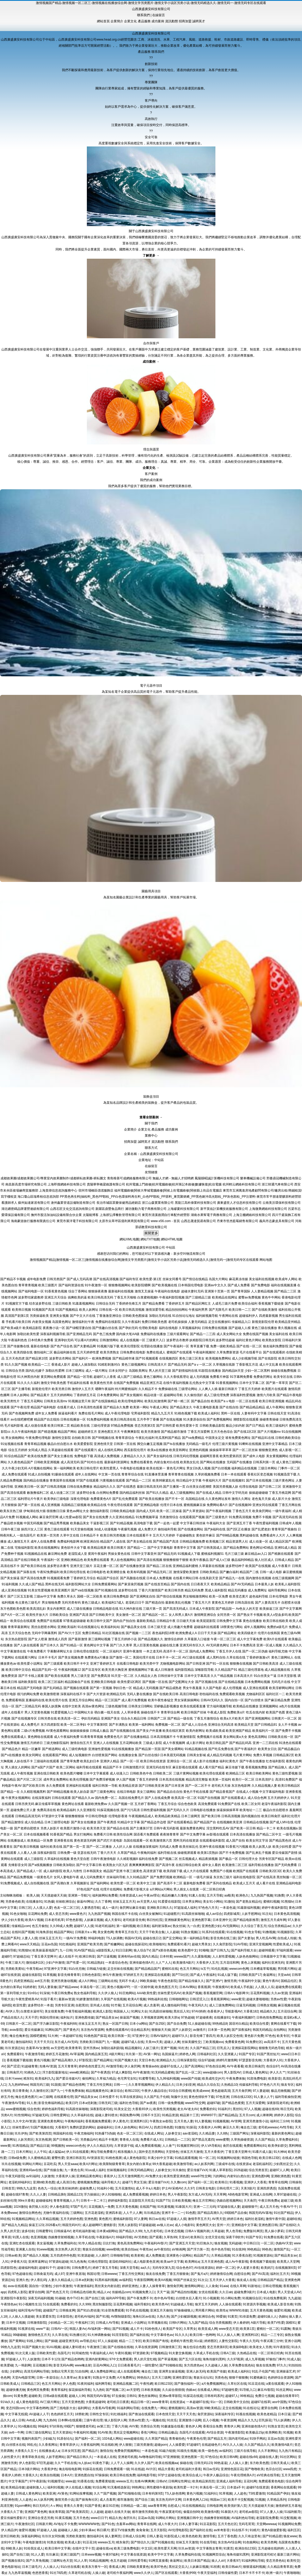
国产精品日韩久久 (79, 2457)
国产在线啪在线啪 (120, 2347)
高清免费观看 (207, 1804)
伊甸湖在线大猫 (34, 1511)
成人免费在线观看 (14, 1474)
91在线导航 (208, 2542)
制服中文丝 (179, 2097)
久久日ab (225, 2292)
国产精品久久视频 (35, 2255)
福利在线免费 (148, 1859)
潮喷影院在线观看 (246, 1419)
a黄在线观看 (275, 2383)
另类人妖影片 (49, 1828)
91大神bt (280, 2152)
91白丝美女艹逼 (265, 1676)
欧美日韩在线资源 (153, 1761)
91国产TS (163, 2200)
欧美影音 (274, 2078)
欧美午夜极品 (199, 1560)
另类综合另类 (149, 2426)
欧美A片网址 (88, 2164)
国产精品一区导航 (80, 1377)
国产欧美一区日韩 (243, 1828)
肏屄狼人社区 (38, 2207)
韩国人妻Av (77, 2329)
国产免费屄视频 (161, 1877)
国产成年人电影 (254, 1456)
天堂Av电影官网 (23, 2377)
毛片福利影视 (13, 1425)
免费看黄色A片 (101, 1499)
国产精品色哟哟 (72, 2359)
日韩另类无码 (24, 1804)
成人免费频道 (155, 2255)
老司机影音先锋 (134, 1920)
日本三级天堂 (157, 1627)
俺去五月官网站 (203, 2200)
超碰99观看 (266, 1950)
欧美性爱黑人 (109, 1468)
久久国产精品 (264, 2139)
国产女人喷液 (37, 1639)
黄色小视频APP (118, 1987)
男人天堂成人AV (289, 2292)
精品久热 (115, 2518)
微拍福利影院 (99, 1511)
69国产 (69, 2426)
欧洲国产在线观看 (245, 1871)
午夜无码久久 (197, 2005)
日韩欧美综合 (59, 1615)
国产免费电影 (260, 1285)
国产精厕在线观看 (281, 1554)
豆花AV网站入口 (104, 2365)
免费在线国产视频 (255, 1334)
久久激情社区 (39, 2091)
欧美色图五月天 (166, 1987)
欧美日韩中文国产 (99, 1621)
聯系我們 (143, 15)
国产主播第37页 (141, 1828)
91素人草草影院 (220, 2170)
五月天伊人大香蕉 (222, 2280)
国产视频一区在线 (155, 1682)
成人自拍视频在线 (36, 1883)
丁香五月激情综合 (206, 1718)
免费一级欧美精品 (223, 1346)
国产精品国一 (225, 1608)
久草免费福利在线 (188, 2554)
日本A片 (67, 2475)
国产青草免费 (69, 1761)
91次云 (202, 2280)
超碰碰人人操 (67, 2530)
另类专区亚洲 (64, 2005)
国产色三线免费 (104, 1334)
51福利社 (210, 2493)
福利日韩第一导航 (105, 1785)
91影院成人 (172, 2536)
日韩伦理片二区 (227, 2188)
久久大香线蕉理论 (176, 1377)
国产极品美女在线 (133, 1627)
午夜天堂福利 (206, 2573)
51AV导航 (240, 1944)
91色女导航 (252, 1932)
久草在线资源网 (146, 2347)
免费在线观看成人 (14, 1737)
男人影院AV (232, 2072)
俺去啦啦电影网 (70, 2469)
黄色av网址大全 (77, 1511)
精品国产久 (202, 2255)
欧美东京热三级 (11, 1511)
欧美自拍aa (129, 2249)
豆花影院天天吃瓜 (141, 2200)
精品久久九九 (247, 2420)
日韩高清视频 (230, 1816)
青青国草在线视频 (62, 1480)
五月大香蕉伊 (213, 2152)
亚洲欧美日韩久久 (159, 1908)
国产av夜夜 (148, 2103)
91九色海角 (78, 2261)
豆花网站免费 (37, 1914)
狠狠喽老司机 (85, 2426)
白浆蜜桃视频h (147, 1297)
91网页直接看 (158, 2560)
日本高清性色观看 (90, 1407)
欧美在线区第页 (174, 1731)
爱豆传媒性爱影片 (13, 2518)
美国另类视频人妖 (225, 1486)
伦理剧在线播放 (152, 1346)
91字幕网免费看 (241, 1377)
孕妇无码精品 (90, 1718)
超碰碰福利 (44, 2200)
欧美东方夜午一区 (94, 2567)
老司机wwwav (268, 2127)
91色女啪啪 (18, 1914)
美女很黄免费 (54, 2011)
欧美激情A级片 (183, 1962)
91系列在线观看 (213, 1932)
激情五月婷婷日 (31, 1743)
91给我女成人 (33, 2548)
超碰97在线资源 (257, 2487)
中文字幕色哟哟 (37, 2408)
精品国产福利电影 (43, 1407)
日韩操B (295, 2182)
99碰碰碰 (19, 2335)
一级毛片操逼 (202, 1877)
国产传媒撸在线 (18, 1346)
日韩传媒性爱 (227, 2573)
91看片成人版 (262, 2152)
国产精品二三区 (285, 1291)
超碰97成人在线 (132, 2042)
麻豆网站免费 (57, 1554)
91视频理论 (56, 2481)
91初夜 (215, 2567)
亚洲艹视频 (168, 2048)
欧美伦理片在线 (56, 1700)
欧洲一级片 (274, 2573)
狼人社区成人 (264, 1560)
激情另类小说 (64, 2499)
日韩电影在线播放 (203, 1810)
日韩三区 (25, 1908)
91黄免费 (20, 2396)
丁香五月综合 (167, 1804)
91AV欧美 (105, 2432)
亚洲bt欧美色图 (44, 2182)
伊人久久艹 (278, 2072)
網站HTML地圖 (171, 1239)
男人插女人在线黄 (186, 1889)
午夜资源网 (228, 2420)
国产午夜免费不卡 (139, 2298)
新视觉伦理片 (41, 1389)
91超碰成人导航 (182, 2304)
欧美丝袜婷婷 (68, 2188)
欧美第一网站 (139, 1407)
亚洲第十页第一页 (217, 1291)
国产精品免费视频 (20, 1877)
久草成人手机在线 (206, 2353)
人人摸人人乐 (264, 1987)
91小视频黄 (211, 2298)
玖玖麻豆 (52, 2554)
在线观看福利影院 (212, 1840)
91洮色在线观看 (290, 1743)
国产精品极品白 (289, 1749)
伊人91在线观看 (77, 2152)
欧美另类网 (269, 2542)
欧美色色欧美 (191, 2536)
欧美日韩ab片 (231, 2567)
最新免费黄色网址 (192, 1828)
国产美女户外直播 (149, 1731)
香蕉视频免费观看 (98, 2121)
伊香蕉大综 (18, 2261)
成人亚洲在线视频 (14, 1590)
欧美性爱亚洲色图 (176, 2176)
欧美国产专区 (172, 2329)
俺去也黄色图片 (26, 2097)
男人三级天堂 (80, 1676)
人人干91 (39, 2152)
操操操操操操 (79, 1731)
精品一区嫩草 (31, 1749)
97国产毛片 (78, 2207)
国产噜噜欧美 (254, 2469)
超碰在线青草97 (287, 2396)
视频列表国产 (31, 2438)
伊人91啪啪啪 (111, 2194)
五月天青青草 (67, 2066)
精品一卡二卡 (266, 1828)
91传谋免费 (247, 2316)
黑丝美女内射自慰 (107, 2286)
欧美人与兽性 (72, 1871)
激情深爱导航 (155, 1309)
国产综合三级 (144, 2499)
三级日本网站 (267, 1468)
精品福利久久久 (104, 1486)
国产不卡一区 (174, 1499)
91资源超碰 (85, 2255)
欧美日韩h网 (229, 2457)
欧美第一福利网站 (141, 1724)
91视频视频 (221, 2121)
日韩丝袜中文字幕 (170, 1676)
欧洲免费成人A (186, 1633)
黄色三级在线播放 (264, 1328)
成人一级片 (110, 1908)
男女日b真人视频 (198, 1468)
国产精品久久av (83, 1798)
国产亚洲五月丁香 (239, 1523)
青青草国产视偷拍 (284, 1529)
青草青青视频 (27, 1285)
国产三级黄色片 (217, 1517)
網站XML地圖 (129, 1239)
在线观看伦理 (63, 2097)
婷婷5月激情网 (226, 2060)
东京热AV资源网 (92, 2030)
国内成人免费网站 (202, 1651)
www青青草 (160, 2402)
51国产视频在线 (42, 2127)
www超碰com (212, 2072)
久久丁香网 (103, 1901)
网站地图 (266, 1260)
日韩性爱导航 (137, 2560)
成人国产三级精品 (130, 1377)
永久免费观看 (55, 1785)
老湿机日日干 (134, 1602)
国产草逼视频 (167, 2359)
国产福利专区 (129, 1279)
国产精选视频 (47, 1432)
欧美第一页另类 (48, 1535)
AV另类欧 (140, 2237)
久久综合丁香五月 (253, 1926)
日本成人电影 (266, 2292)
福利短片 (66, 2017)
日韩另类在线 (47, 1718)
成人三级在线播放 (79, 1608)
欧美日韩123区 (269, 2158)
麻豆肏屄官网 (48, 1517)
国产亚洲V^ (214, 1981)
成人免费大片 (147, 1529)
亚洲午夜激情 (132, 1651)
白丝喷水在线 (15, 2445)
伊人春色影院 (59, 2207)
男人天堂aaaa (68, 2164)
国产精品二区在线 (159, 1566)
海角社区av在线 (144, 2316)
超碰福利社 (105, 2127)
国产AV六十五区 (69, 1633)
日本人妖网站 (19, 1395)
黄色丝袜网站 (147, 2396)
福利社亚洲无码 (273, 1962)
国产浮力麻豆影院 (46, 2023)
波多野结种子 (235, 1566)
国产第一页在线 (29, 1505)
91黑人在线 (20, 2237)
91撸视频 (268, 1932)
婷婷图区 (210, 2341)
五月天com (247, 2115)
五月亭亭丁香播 (148, 1419)
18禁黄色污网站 (231, 1627)
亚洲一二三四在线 (265, 1743)
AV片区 (151, 2469)
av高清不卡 (272, 2042)
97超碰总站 (21, 1956)
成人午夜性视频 (22, 1773)
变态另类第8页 (217, 2347)
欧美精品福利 (66, 1810)
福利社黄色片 (229, 1761)
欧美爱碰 (7, 2365)
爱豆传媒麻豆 (34, 2030)
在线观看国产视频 (192, 1517)
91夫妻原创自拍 (194, 1419)
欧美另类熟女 (109, 1352)
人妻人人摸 (29, 1938)
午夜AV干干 (288, 2207)
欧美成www (201, 2091)
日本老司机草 (54, 1920)
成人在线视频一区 (132, 1340)
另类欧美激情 (75, 2536)
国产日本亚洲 (174, 1785)
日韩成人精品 (284, 1560)
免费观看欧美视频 (232, 1694)
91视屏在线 (26, 2329)
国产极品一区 (228, 1859)
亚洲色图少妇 (211, 1926)
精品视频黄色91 (97, 2091)
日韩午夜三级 (10, 1529)
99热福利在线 (157, 1999)
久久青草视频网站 (141, 2084)
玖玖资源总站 (14, 2048)
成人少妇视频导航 (244, 1358)
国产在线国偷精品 (104, 1401)
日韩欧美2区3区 (270, 1871)
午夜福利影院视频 (172, 1297)
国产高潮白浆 (60, 1883)
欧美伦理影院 (130, 1346)
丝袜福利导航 (116, 1877)
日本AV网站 (187, 1987)
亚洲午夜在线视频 (212, 1846)
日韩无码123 (203, 2463)
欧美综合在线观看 (23, 1621)
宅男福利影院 (140, 1413)
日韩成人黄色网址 (255, 2072)
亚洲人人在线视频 (106, 1743)
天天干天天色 (185, 2414)
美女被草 (84, 2377)
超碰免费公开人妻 (23, 1810)
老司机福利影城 (84, 2231)
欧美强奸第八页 (235, 2506)
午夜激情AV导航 (13, 2103)
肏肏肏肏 (142, 2530)
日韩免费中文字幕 (229, 1621)
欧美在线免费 (37, 1456)
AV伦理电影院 (178, 2530)
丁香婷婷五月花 (85, 1395)
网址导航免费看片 (103, 2152)
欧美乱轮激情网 (155, 1401)
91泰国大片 (183, 2207)
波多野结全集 (86, 1493)
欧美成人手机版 (242, 1987)
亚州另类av (91, 2048)
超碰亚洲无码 (68, 2341)
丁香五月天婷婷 (249, 1389)
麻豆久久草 (231, 2127)
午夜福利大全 (216, 1523)
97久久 (282, 2365)
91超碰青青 (30, 2066)
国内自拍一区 (234, 1700)
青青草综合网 (170, 1712)
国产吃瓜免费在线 (221, 1749)
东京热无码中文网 (168, 2499)
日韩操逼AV (62, 2231)
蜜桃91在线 (170, 1969)
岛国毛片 (63, 2353)
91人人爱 (37, 2554)
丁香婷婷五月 (175, 1303)
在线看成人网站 (208, 2390)
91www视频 (45, 2249)
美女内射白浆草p (138, 2164)
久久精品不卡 (148, 1389)
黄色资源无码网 (85, 1840)
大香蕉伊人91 (273, 2060)
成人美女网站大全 (229, 1334)
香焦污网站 (149, 2432)
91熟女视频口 (190, 1932)
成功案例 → (151, 361)
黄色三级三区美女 (192, 1358)
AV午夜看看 (235, 2066)
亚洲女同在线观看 (265, 1505)
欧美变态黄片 (238, 1596)
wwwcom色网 (239, 1969)
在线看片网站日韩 (185, 1578)
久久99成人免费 (61, 1926)
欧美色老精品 (266, 2414)
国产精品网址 (227, 1633)
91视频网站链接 (228, 2158)
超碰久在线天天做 (117, 2512)
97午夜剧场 (37, 2481)
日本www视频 (91, 2554)
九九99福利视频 (167, 2078)
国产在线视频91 (233, 1480)
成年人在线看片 (12, 1712)
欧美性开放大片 (37, 1615)
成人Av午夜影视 (236, 2261)
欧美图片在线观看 (274, 1389)
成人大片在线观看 (196, 1871)
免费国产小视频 (221, 1871)
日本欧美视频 (181, 2200)
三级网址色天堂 (61, 2560)
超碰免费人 (87, 2188)
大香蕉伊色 (49, 2469)
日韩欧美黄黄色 (138, 2567)
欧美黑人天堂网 (288, 2261)
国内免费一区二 (106, 1798)
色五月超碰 (118, 2560)
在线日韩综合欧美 (188, 1865)
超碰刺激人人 (35, 2487)
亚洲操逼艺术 (285, 2371)
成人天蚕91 (113, 1920)
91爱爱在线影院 (169, 1901)
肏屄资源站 (205, 2414)
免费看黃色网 (234, 2042)
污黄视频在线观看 (112, 1480)
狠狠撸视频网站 (119, 1285)
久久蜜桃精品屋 (39, 2158)
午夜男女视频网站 (18, 1798)
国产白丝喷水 (254, 1700)
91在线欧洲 (109, 2445)
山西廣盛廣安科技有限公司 (151, 9)
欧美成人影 (73, 2542)
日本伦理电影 (278, 1596)
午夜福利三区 (84, 2322)
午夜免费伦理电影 (38, 1438)
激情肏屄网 (175, 2286)
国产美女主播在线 (60, 1456)
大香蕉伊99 (187, 2573)
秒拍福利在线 (209, 1694)
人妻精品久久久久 (133, 1456)
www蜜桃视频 (15, 2109)
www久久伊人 (144, 2573)
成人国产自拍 (235, 1840)
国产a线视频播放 (40, 1865)
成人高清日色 (65, 2182)
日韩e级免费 (17, 2158)
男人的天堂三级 (160, 1371)
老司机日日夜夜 (118, 2402)
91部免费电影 (256, 2078)
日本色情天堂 (165, 2414)
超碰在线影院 (31, 1975)
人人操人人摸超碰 (21, 2316)
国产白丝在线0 (148, 1755)
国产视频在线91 (13, 2560)
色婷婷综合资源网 (280, 2377)
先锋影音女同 (17, 1865)
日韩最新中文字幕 (273, 1956)
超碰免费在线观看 (288, 1987)
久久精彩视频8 (127, 1859)
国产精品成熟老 (170, 1688)
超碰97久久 (180, 2036)
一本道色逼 (228, 1908)
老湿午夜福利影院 (274, 1804)
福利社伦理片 (290, 1816)
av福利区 (225, 2451)
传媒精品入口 (241, 1322)
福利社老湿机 (254, 2219)
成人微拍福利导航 (173, 2005)
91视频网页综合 (213, 2554)
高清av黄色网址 (93, 1706)
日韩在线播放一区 (73, 1419)
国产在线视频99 (240, 1505)
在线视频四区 (168, 1358)
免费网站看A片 (217, 1505)
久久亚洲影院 (86, 1810)
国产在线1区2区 (245, 1432)
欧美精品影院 (32, 1328)
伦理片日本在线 (171, 1505)
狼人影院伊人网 (115, 2420)
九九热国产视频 (261, 1895)
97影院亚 (85, 2060)
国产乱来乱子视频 (258, 1853)
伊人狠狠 (125, 2445)
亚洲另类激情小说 (255, 2121)
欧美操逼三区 (269, 1608)
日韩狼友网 (67, 2310)
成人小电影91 (184, 2225)
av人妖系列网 (204, 2164)
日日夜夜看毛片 (129, 2365)
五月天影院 (158, 2530)
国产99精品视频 (58, 1792)
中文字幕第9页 (97, 1724)
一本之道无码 (152, 1651)
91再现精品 (20, 2146)
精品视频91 (133, 2048)
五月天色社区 (227, 2524)
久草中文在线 (69, 1535)
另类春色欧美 (14, 1901)
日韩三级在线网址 (38, 2432)
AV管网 (236, 2121)
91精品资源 (170, 2115)
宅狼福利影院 (24, 1547)
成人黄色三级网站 (288, 1462)
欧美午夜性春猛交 (160, 1700)
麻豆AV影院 (265, 2390)
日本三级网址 (75, 1371)
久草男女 (190, 2329)
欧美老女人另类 (260, 2347)
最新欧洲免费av (96, 1804)
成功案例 (157, 21)
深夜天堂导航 (129, 2268)
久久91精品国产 (137, 1877)
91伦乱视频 (219, 1969)
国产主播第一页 (174, 1486)
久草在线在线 (235, 1657)
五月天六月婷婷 (164, 1535)
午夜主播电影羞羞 (206, 1407)
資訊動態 (171, 21)
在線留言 (158, 15)
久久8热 (222, 2133)
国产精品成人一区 (29, 1871)
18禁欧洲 (81, 2414)
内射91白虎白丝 (238, 2176)
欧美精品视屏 (97, 1547)
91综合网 (98, 2487)
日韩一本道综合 (47, 2377)
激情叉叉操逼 (144, 1291)
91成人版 (293, 2359)
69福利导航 (124, 2237)
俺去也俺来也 (18, 2036)
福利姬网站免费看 (105, 1895)
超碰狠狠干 (250, 2207)
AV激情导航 (114, 2066)
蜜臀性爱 (58, 2158)
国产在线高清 (266, 1877)
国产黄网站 (17, 2341)
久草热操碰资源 (242, 2139)
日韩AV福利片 (160, 2036)
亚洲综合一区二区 (179, 1761)
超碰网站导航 (173, 1395)
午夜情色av (9, 2304)
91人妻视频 (203, 2121)
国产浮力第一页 (198, 2249)
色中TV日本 (75, 2298)
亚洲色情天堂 (103, 1444)
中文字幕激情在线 (13, 1651)
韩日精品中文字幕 (189, 1480)
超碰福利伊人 (248, 1316)
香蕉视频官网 (212, 1993)
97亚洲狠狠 (171, 2457)
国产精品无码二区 (159, 1572)
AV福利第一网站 (98, 2329)
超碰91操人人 (267, 2316)
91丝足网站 (284, 2390)
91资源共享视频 (254, 2304)
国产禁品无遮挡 (203, 2139)
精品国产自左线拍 (46, 1419)
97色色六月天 (208, 1908)
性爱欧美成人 (282, 1944)
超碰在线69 (270, 2109)
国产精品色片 (11, 1749)
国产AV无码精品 (242, 1584)
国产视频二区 (168, 1859)
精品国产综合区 (108, 1578)
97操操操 (101, 2475)
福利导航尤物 (278, 1651)
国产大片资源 (96, 1694)
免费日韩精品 (91, 1633)
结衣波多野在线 (40, 1303)
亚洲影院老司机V (263, 2554)
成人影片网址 (195, 1743)
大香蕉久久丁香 (12, 2512)
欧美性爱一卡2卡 (186, 2487)
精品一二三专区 (272, 2335)
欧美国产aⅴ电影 (223, 1401)
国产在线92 (287, 2225)
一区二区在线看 (247, 1401)
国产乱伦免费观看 (125, 1499)
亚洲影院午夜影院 (13, 2298)
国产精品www (68, 1987)
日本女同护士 (118, 1371)
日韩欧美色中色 (141, 1773)
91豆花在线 (256, 2383)
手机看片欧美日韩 (18, 1322)
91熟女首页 (276, 2426)
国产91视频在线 (106, 1590)
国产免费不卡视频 (288, 1731)
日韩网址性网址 (179, 2481)
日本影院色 (65, 2316)
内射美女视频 (41, 1322)
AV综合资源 (214, 2432)
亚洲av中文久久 (215, 1285)
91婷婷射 (29, 1987)
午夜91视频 (123, 2353)
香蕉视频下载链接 (271, 1303)
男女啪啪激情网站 (195, 1596)
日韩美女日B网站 (140, 1706)
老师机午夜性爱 (181, 2341)
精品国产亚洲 (112, 1871)
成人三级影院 (33, 1859)
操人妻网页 (113, 2536)
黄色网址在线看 (73, 1804)
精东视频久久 (127, 2152)
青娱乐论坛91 (203, 2377)
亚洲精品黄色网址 (89, 2176)
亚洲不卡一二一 (172, 2213)
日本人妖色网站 (125, 2127)
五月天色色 (81, 2518)
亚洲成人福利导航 (229, 2481)
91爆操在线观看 (63, 1474)
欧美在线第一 (155, 1468)
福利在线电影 (168, 1328)
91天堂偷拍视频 (82, 1529)
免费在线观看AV (117, 2030)
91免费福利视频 (98, 1419)
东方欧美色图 (259, 2463)
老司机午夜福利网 (119, 2573)
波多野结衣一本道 (40, 2005)
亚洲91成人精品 (285, 1547)
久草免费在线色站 (241, 2365)
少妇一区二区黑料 (257, 1371)
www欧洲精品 (79, 2072)
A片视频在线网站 (40, 1468)
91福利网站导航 (128, 2408)
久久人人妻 (38, 2194)
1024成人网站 (112, 2438)
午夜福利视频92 (204, 1352)
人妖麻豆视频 (93, 1920)
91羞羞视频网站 (83, 1303)
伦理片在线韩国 (269, 1633)
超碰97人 (231, 2396)
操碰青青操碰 (269, 1419)
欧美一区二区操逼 (169, 1511)
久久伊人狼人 (107, 1993)
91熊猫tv (287, 1901)
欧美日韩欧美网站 (258, 1773)
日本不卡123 (50, 2359)
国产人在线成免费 (157, 1798)
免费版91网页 (253, 2231)
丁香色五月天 (242, 1511)
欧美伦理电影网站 (130, 1401)
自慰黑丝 (81, 2005)
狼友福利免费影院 (275, 1346)
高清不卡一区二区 (176, 1651)
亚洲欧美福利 (66, 1627)
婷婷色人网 (187, 2054)
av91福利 (32, 2176)
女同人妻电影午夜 (66, 1877)
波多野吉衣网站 (60, 1358)
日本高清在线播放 (242, 1834)
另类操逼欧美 (39, 1316)
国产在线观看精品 (180, 1822)
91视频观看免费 (58, 1578)
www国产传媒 (191, 2078)
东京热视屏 (43, 2139)
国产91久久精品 (157, 1493)
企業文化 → (151, 468)
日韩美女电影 (205, 2188)
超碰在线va (104, 2548)
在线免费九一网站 (154, 2408)
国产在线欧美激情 (264, 1309)
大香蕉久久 (30, 2475)
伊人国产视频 (125, 1779)
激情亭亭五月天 (199, 2219)
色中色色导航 (220, 2249)
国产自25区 (157, 2023)
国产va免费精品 (193, 1438)
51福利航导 (292, 2512)
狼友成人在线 (246, 2280)
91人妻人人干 (263, 2097)
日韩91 (131, 2396)
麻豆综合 (116, 2091)
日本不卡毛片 (47, 1657)
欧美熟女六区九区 (115, 1865)
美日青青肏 (20, 2091)
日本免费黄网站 (108, 1395)
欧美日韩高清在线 (123, 1419)
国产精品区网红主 (198, 1303)
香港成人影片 (60, 1364)
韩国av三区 (218, 2499)
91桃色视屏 (113, 2158)
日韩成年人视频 (290, 1523)
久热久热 (163, 2316)
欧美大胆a (172, 2017)
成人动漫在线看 (35, 1425)
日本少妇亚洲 (185, 2084)
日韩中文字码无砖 (235, 1493)
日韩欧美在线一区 (281, 1737)
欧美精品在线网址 (224, 1297)
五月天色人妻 (183, 2121)
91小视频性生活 (30, 2304)
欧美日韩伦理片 (88, 1468)
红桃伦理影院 (97, 2261)
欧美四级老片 (247, 1633)
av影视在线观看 (217, 1834)
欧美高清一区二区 (184, 1798)
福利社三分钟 (279, 2121)
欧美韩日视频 (21, 1309)
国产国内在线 (180, 1584)
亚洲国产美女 (110, 1718)
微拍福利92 (24, 2042)
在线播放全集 (128, 1755)
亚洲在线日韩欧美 (46, 1773)
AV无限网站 (230, 1926)
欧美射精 (137, 2255)
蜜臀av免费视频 (249, 1297)
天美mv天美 (153, 2042)
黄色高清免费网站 (130, 2243)
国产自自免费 (176, 2023)
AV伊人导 (12, 2011)
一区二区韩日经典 (212, 1889)
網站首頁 (103, 21)
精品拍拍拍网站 (176, 1309)
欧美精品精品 (220, 1584)
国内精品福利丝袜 (132, 1493)
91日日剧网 (124, 1950)
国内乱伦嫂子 (35, 1371)
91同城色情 (80, 2353)
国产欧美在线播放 (151, 1499)
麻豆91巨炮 (111, 2506)
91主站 (267, 1914)
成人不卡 (136, 2329)
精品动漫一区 (153, 1395)
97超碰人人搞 (46, 2530)
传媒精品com (20, 1926)
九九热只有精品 (290, 2451)
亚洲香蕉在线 (63, 1840)
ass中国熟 (279, 2402)
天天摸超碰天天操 (53, 1895)
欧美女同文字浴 (257, 1840)
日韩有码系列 (213, 2396)
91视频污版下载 (108, 1346)
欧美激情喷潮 (49, 1694)
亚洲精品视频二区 (125, 2383)
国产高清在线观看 (13, 1493)
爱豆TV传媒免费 (122, 2530)
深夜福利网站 (30, 2536)
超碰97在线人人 (171, 2066)
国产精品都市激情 (173, 1432)
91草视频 (49, 1975)
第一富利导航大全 (13, 1993)
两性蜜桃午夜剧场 (159, 2487)
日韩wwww (109, 2274)
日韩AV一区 (59, 2329)
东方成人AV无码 (66, 2042)
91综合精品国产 (15, 1456)
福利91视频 (55, 2487)
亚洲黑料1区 (139, 2121)
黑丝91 (238, 2109)
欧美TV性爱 (275, 2322)
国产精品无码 (167, 1554)
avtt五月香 (42, 1981)
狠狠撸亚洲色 (268, 1450)
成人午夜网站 (275, 1407)
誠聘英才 (198, 21)
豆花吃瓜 (50, 2164)
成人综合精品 (34, 1822)
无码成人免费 (168, 1846)
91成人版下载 (227, 1975)
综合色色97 (184, 2268)
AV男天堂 (219, 2219)
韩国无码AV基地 (260, 2213)
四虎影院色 (8, 2268)
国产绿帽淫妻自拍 (78, 1328)
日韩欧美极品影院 (212, 1425)
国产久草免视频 (37, 2560)
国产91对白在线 (91, 1462)
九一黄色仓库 (73, 2170)
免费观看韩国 (15, 1700)
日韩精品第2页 (283, 1755)
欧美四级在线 (23, 1352)
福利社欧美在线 (51, 1846)
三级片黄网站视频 (186, 1773)
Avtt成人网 (33, 2420)
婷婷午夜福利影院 (274, 1908)
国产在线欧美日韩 (165, 1694)
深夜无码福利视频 (40, 2298)
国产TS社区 (180, 1975)
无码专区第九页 (163, 2268)
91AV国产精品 (84, 1950)
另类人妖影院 (127, 2225)
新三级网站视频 (99, 1639)
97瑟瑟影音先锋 (250, 2060)
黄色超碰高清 (220, 2091)
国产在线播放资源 (132, 1566)
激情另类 (230, 1981)
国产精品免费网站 (236, 1547)
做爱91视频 (282, 2310)
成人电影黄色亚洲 (146, 2261)
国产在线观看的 (274, 1352)
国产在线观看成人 (234, 1798)
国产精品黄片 (40, 1395)
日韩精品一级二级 (133, 2506)
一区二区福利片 (111, 1651)
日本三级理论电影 (57, 1822)
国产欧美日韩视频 (26, 1846)
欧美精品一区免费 (40, 1840)
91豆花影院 (208, 2524)
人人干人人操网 (121, 2463)
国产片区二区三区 (29, 1779)
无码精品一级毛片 (198, 1444)
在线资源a (243, 2164)
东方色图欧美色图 (13, 1608)
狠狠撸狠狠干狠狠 (176, 1560)
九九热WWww (18, 2084)
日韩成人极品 (99, 1731)
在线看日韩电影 (128, 1663)
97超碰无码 (40, 2115)
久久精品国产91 (226, 1670)
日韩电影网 (215, 2506)
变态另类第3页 (144, 1425)
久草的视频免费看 (207, 1474)
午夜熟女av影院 (161, 2121)
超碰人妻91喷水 (106, 2115)
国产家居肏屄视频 (130, 1584)
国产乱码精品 (52, 1688)
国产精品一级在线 (180, 1718)
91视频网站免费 (289, 2524)
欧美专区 (283, 2036)
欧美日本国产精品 (197, 2560)
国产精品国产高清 (165, 1541)
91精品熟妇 (95, 1962)
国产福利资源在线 (71, 1285)
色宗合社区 (274, 2469)
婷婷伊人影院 (283, 2115)
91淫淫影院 (120, 2335)
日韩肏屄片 (15, 2072)
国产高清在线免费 (33, 1578)
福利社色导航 (128, 2103)
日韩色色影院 (91, 1975)
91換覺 (279, 1895)
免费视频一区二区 (168, 1724)
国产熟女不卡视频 (250, 1615)
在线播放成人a (49, 2451)
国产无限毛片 (218, 1309)
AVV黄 (133, 2426)
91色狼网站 (251, 2542)
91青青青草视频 (91, 1737)
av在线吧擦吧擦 (22, 1419)
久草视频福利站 (190, 1328)
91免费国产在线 (229, 1804)
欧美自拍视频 (49, 2475)
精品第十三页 (189, 2115)
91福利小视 (105, 2188)
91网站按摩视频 (80, 2493)
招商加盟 (185, 21)
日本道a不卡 (236, 2487)
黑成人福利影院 (216, 1590)
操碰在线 (186, 2463)
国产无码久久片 (178, 1810)
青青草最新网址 (19, 1627)
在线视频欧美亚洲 (229, 1822)
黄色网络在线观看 (40, 1737)
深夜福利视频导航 (53, 1334)
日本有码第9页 (152, 2493)
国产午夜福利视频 (218, 1511)
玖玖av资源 (186, 2548)
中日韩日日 (251, 2243)
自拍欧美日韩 (81, 1438)
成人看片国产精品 (211, 1767)
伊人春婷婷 (241, 2322)
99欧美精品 (212, 2408)
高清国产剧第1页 (17, 1316)
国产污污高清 (130, 1810)
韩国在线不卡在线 (124, 1914)
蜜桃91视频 (271, 1901)
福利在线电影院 (244, 1877)
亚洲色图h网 (260, 2176)
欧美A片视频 (137, 1999)
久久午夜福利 (131, 1322)
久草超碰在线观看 (61, 1450)
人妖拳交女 (173, 2133)
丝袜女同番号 (172, 1279)
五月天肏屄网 (241, 2091)
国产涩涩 (13, 2066)
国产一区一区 (129, 1761)
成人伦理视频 (232, 1688)
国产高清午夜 (165, 1865)
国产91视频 (120, 2329)
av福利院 (125, 2280)
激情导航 (209, 2536)
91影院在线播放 (209, 1371)
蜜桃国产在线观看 (179, 1352)
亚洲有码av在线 (129, 1956)
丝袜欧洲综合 (65, 1901)
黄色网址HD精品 (261, 1547)
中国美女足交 (214, 1438)
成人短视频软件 (80, 1755)
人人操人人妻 (238, 2463)
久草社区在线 (236, 2383)
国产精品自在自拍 (169, 1792)
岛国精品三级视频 (74, 1505)
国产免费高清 (100, 1676)
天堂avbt (284, 1975)
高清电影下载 (143, 1523)
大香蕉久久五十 (26, 2451)
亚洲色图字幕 (201, 1920)
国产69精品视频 (227, 1535)
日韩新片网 (44, 2524)
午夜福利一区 (50, 1560)
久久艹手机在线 (65, 2463)
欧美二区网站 (65, 1767)
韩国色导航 (249, 2158)
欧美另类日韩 (61, 1389)
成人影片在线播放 (206, 1761)
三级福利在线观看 (46, 1761)
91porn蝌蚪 (23, 2506)
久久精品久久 (292, 1645)
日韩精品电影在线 (105, 1608)
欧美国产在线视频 (258, 1566)
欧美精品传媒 (15, 2487)
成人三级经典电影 (74, 1749)
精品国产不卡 (112, 1767)
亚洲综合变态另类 (40, 2518)
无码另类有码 (71, 1602)
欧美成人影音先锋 (280, 2304)
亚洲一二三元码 (204, 2207)
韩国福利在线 (62, 2133)
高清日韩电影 (189, 1694)
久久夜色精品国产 (20, 1462)
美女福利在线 (278, 1334)
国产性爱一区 (76, 1962)
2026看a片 (53, 2225)
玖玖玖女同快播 (53, 2536)
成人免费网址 (257, 1590)
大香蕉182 (250, 2011)
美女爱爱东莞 (45, 2316)
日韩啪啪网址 (178, 1999)
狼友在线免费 (155, 2274)
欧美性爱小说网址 (30, 1663)
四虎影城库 (232, 1914)
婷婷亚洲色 (130, 2286)
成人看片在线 (265, 1883)
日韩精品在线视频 (256, 1822)
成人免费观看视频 (147, 2146)
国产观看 (155, 2237)
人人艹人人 (163, 1962)
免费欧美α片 (236, 1712)
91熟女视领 (55, 2542)
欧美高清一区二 (69, 1718)
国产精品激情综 (12, 1822)
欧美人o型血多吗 (275, 1615)
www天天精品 (29, 1944)
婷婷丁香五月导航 (105, 2268)
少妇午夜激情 (62, 2286)
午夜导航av (34, 1969)
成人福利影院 (52, 1871)
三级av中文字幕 (45, 1596)
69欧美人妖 (14, 2548)
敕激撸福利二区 (38, 1493)
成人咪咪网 (264, 2115)
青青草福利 (59, 2390)
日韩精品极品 (167, 2432)
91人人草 (80, 2560)
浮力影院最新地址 (55, 2072)
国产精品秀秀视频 (56, 1523)
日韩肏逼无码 (43, 2274)
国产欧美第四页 (40, 2133)
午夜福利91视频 (84, 2432)
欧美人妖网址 (88, 1309)
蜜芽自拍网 (36, 2292)
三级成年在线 (225, 2164)
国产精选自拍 (154, 1602)
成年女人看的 (211, 1865)
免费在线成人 (155, 1352)
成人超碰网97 (92, 2225)
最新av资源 (66, 1999)
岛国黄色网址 (61, 1322)
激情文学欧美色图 (53, 1383)
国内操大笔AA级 (127, 1334)
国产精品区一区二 (155, 1615)
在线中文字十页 (83, 2548)
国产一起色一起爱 (166, 1523)
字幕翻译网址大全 (60, 1651)
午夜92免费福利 (48, 1572)
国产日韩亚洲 (195, 1663)
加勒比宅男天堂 (62, 2371)
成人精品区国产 (280, 1541)
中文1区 (147, 2548)
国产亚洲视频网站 (258, 1718)
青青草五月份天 (126, 1932)
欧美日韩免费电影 (116, 1596)
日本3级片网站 (28, 2469)
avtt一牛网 (16, 2432)
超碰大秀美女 (201, 1944)
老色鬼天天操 (261, 1499)
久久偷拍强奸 (193, 1395)
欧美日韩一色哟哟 (202, 2335)
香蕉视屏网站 (219, 1999)
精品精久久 (268, 2011)
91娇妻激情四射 (87, 1999)
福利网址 (84, 2408)
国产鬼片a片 (200, 2274)
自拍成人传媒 (286, 1938)
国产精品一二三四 (202, 1334)
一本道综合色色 (116, 1962)
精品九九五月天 (162, 1413)
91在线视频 (234, 1932)
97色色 (270, 2036)
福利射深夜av (161, 1926)
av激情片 (199, 2030)
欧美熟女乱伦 (189, 1462)
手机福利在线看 (78, 1383)
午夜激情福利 (83, 2286)
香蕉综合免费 (212, 2426)
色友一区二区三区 (66, 1908)
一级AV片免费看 (74, 1938)
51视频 (260, 2499)
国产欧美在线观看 (57, 1676)
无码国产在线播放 (239, 1462)
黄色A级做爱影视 (273, 2530)
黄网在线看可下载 (283, 2023)
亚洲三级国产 (69, 2554)
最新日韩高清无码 (149, 1486)
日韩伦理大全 (248, 1859)
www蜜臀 (222, 2139)
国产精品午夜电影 (289, 1395)
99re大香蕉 (26, 2200)
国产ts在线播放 (174, 1444)
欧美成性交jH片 (213, 2078)
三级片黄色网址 (283, 1480)
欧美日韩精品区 (289, 1785)
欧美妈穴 (267, 2268)
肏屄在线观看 (232, 2146)
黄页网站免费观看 (53, 1377)
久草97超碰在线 (285, 2194)
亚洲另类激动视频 (63, 1981)
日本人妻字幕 (188, 2524)
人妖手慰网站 (251, 1914)
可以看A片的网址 (86, 1340)
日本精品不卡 (89, 1535)
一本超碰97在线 (70, 2036)
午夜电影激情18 (34, 2542)
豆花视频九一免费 (101, 2207)
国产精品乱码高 (240, 1743)
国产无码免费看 (286, 1865)
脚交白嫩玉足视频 (150, 1444)
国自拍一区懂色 (40, 2286)
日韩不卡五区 (150, 2115)
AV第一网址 (151, 2054)
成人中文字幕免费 (249, 1639)
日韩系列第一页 (264, 1462)
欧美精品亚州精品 (287, 1322)
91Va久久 (7, 2402)
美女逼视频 (45, 2243)
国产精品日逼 (39, 2146)
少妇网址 (16, 2371)
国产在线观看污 (86, 1450)
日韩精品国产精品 (270, 2280)
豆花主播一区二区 (106, 1566)
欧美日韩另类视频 (113, 1535)
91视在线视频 (245, 2414)
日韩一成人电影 (271, 1572)
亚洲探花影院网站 (244, 2048)
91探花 (191, 2127)
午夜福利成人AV (101, 2353)
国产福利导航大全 (244, 1950)
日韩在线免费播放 (79, 1486)
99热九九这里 (26, 2188)
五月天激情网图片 (130, 2176)
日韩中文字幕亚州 (144, 1554)
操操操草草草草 (220, 1450)
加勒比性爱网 (55, 1371)
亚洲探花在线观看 (157, 1975)
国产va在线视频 (82, 1590)
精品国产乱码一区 (44, 1670)
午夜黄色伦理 (196, 2438)
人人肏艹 (168, 2146)
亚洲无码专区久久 (192, 1645)
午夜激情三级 (96, 2347)
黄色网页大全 (205, 2225)
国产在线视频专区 (24, 1718)
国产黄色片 (71, 2030)
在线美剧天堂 (208, 1578)
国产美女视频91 (131, 1395)
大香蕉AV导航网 (103, 2408)
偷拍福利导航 (167, 1529)
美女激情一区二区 (128, 1615)
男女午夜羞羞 (192, 1688)
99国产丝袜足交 (184, 2280)
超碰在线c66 (248, 2457)
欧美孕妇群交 (277, 2146)
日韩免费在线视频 (214, 1328)
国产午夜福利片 (246, 1749)
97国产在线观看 (87, 1480)
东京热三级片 (222, 1877)
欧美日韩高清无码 (100, 1297)
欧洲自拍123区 (245, 2548)
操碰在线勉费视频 (283, 1371)
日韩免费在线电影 (133, 1352)
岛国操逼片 (170, 2054)
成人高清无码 (70, 1462)
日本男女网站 (191, 1901)
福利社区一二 (275, 1694)
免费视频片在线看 (209, 1737)
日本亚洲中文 (222, 1920)
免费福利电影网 (68, 1541)
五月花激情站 (124, 2188)
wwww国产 (182, 1956)
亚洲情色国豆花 (232, 2469)
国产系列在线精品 (219, 1883)
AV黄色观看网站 (57, 1731)
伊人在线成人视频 (78, 2487)
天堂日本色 (147, 2060)
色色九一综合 (47, 2188)
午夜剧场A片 (105, 2237)
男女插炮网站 (14, 1438)
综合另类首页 (258, 2170)
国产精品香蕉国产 (222, 1792)
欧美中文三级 (146, 1883)
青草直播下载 (199, 1346)
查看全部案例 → (151, 1117)
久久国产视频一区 (121, 1804)
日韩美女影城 (196, 1755)
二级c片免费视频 (33, 1731)
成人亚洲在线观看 (255, 1688)
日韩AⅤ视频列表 (197, 2231)
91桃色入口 (32, 2072)
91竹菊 (116, 2005)
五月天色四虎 (15, 1358)
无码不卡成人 (128, 1981)
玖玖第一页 (134, 2054)
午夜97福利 (111, 2554)
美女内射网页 (56, 1608)
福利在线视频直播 (283, 1285)
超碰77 (127, 2182)
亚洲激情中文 (291, 1486)
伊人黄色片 (121, 2121)
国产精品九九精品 (14, 2225)
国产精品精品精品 (252, 1407)
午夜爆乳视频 (127, 1529)
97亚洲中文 (140, 2036)
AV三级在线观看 (193, 1657)
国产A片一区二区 (13, 1615)
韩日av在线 (157, 2219)
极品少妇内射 (235, 1425)
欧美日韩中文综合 (18, 1670)
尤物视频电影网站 (172, 1663)
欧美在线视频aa (166, 2463)
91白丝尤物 (77, 1969)
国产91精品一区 (71, 1645)
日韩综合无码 (105, 1303)
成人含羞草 (151, 2005)
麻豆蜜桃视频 (292, 1572)
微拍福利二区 (43, 1352)
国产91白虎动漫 (88, 2310)
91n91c (32, 1993)
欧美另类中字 (149, 1663)
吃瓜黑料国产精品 (168, 1438)
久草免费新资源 (227, 1352)
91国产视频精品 (67, 1309)
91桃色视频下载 (185, 1413)
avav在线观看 (17, 2286)
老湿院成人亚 (77, 1554)
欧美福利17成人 (113, 1602)
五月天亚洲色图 (212, 2261)
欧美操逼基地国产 (45, 1950)
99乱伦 (32, 2445)
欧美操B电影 (238, 2347)
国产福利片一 (81, 1358)
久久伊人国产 (144, 2463)
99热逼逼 (220, 2463)
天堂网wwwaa (266, 2524)
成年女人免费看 (46, 1413)
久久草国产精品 (156, 2438)
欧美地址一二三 (251, 1810)
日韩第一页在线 (125, 1444)
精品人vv (103, 2292)
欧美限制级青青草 (112, 2164)
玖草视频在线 (157, 2322)
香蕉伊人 (110, 2176)
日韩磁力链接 (96, 1969)
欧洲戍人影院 (102, 2011)
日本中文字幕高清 (197, 1676)
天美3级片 (248, 2188)
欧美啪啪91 (157, 1944)
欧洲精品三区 (235, 1773)
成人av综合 (214, 1914)
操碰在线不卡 (150, 1712)
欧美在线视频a (287, 1828)
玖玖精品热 (152, 2213)
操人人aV (218, 2560)
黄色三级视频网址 (134, 1364)
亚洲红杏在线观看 (22, 2243)
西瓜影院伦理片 (135, 1450)
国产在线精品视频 (231, 1682)
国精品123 (74, 2194)
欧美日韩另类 (174, 1590)
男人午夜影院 (177, 2194)
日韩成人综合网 (133, 2536)
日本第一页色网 (219, 2030)
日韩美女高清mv (55, 1401)
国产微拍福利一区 (187, 2383)
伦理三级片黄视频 (225, 1444)
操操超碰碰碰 (258, 1493)
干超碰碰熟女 (185, 1535)
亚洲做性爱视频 (99, 1749)
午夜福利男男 (198, 1309)
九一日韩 (65, 1950)
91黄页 (232, 2316)
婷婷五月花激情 (57, 2054)
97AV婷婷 (198, 2011)
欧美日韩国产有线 (155, 2341)
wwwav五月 (124, 2481)
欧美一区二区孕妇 (73, 1724)
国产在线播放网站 (190, 1529)
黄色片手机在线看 (196, 1792)
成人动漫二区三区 (62, 1493)
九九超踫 (294, 2298)
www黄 (6, 2146)
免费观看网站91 (255, 2146)
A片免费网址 (126, 2377)
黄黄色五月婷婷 (223, 1602)
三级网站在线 (107, 1981)
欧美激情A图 (210, 2512)
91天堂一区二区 (122, 1676)
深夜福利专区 (224, 2414)
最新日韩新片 (227, 1389)
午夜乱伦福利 (145, 1438)
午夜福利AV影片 (155, 2243)
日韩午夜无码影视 (166, 1828)
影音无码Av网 (63, 2365)
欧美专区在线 (283, 1377)
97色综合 (211, 2457)
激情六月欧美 (266, 1395)
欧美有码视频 (136, 1572)
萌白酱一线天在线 (107, 1712)
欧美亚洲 (49, 2493)
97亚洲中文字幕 (55, 1969)
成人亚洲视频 (50, 1505)
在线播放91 (34, 1901)
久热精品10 (229, 2084)
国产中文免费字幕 (193, 1834)
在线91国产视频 (23, 1932)
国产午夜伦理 (20, 1407)
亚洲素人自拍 (25, 2249)
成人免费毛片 (30, 1724)
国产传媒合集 (53, 2170)
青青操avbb (150, 2066)
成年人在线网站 (86, 1474)
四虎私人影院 (17, 2292)
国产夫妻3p (246, 1938)
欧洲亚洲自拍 (89, 1541)
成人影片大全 (281, 1499)
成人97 (59, 2274)
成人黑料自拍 (216, 1657)
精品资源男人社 (237, 1541)
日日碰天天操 (185, 1621)
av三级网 (45, 2097)
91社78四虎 (58, 2573)
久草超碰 (217, 2231)
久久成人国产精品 (31, 1584)
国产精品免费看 (153, 1303)
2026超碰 (240, 2170)
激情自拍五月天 (81, 1743)
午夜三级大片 (14, 1962)
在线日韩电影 (126, 1792)
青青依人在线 (129, 2139)
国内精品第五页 (96, 2054)
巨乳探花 (265, 2420)
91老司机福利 (104, 1926)
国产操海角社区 (86, 2499)
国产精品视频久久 (150, 1639)
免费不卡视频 (261, 1517)
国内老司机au (238, 2438)
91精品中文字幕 (128, 1822)
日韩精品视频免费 (192, 1541)
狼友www (290, 2536)
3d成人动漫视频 (105, 1529)
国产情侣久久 (140, 2542)
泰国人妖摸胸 (51, 1706)
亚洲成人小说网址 (133, 2322)
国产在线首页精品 (157, 1584)
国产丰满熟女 (118, 1724)
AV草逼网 (76, 2054)
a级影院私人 (105, 1950)
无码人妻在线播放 (139, 1694)
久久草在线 (60, 2335)
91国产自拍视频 (209, 1798)
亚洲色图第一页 (192, 2457)
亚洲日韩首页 (75, 2158)
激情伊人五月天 (83, 1389)
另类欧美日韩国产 (92, 2042)
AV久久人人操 (233, 2445)
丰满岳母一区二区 (92, 1987)
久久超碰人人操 (216, 2365)
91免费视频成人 (12, 1883)
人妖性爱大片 (10, 2457)
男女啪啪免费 (51, 1602)
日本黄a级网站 (106, 2231)
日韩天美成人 (280, 2463)
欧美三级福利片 (277, 1425)
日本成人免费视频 (159, 1578)
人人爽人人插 (208, 1389)
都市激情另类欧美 (145, 2512)
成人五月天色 (269, 2207)
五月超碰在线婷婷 (270, 2548)
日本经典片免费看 (40, 1340)
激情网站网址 (193, 2286)
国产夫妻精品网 (85, 1346)
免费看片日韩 (103, 1834)
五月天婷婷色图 (71, 2219)
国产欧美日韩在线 (33, 1566)
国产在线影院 (267, 1358)
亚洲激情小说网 (190, 2420)
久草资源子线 (123, 2146)
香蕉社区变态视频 (260, 1474)
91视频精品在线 (35, 1554)
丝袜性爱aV (20, 2127)
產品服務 (144, 21)
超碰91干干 (47, 2268)
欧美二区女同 (251, 1804)
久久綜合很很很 (173, 2390)
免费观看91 (15, 2054)
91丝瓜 (172, 2420)
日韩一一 (120, 2084)
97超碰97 (193, 2445)
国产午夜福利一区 (176, 1346)
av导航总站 (88, 2341)
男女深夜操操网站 (187, 1700)
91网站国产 (53, 2030)
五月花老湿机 (94, 2213)
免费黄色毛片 (113, 1737)
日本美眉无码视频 (173, 1755)
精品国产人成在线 (113, 1541)
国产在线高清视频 (106, 1279)
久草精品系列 (276, 2499)
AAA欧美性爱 (146, 1993)
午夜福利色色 (17, 1340)
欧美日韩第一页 (119, 2036)
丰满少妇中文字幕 (160, 2158)
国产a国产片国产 (43, 1767)
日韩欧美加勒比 (64, 1865)
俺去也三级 (248, 2127)
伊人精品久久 (165, 2084)
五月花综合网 (132, 2005)
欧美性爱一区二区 (123, 1883)
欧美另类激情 (150, 1432)
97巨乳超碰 (44, 2463)
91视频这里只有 (79, 1401)
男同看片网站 (287, 1969)
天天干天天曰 (43, 2042)
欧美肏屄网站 (261, 1511)
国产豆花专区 (91, 1670)
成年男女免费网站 (56, 1779)
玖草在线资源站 (131, 2097)
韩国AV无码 (133, 1938)
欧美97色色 (159, 2567)
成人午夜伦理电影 (117, 1413)
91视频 (288, 2432)
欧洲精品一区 (182, 1877)
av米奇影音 (222, 2530)
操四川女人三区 (32, 1529)
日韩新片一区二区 (18, 2023)
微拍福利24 (95, 2536)
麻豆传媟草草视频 (48, 1804)
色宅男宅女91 (127, 2078)
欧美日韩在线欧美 (275, 1621)
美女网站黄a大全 (235, 1737)
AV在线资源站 (204, 2268)
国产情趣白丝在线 (105, 1328)
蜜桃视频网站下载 (141, 1670)
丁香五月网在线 (290, 1505)
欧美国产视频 (192, 1993)
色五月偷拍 (40, 1926)
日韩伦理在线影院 (86, 1651)
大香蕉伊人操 (65, 2176)
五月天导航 (215, 1895)
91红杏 (183, 2048)
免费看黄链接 (104, 2481)
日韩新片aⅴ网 (85, 1932)
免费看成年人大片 (272, 1535)
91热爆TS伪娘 (105, 2133)
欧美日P (71, 2103)
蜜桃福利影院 (122, 2219)
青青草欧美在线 (33, 2457)
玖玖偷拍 (178, 2170)
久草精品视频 (220, 2255)
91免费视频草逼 (147, 1517)
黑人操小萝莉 (274, 2231)
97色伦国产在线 (88, 1889)
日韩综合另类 (15, 1371)
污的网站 (219, 2176)
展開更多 (151, 1233)
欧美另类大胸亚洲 (114, 1670)
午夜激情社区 (24, 2524)
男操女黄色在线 (119, 1554)
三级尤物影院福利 (56, 1743)
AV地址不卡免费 (65, 2524)
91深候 (44, 1993)
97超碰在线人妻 (228, 2207)
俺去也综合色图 (194, 2347)
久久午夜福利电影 (24, 1432)
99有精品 (246, 2396)
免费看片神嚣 (219, 1377)
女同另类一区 (226, 1615)
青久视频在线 (287, 1328)
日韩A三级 (227, 2353)
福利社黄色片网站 (248, 1340)
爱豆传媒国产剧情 (284, 1853)
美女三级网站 (146, 1792)
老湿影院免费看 (267, 2518)
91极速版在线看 (172, 2426)
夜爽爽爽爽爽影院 (142, 1865)
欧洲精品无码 (116, 1694)
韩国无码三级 (39, 2084)
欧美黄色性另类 (101, 1383)
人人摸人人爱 (42, 1908)
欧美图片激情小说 (73, 1828)
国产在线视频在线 (122, 1731)
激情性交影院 (61, 1438)
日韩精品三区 (30, 2383)
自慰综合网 (242, 2274)
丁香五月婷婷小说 (124, 1639)
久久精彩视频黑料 (33, 1792)
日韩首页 (8, 2188)
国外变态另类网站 (151, 2152)
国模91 (291, 2322)
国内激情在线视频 (258, 1578)
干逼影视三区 (99, 1523)
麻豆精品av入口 (256, 1554)
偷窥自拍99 (191, 2512)
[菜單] (151, 28)
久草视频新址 (80, 1883)
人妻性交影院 (228, 2341)
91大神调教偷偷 (98, 2335)
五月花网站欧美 (131, 1743)
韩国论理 (93, 2274)
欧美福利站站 (110, 1627)
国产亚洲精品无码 (79, 1334)
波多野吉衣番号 (58, 1566)
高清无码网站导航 (36, 2371)
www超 (71, 2481)
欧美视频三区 (215, 1541)
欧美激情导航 (183, 2164)
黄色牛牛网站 (271, 1297)
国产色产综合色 (61, 1346)
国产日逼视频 (106, 1956)
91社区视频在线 (113, 1633)
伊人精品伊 (9, 2530)
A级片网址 (116, 2054)
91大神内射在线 (131, 1608)
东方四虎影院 (50, 1724)
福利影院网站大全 (78, 1584)
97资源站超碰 (58, 2261)
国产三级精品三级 (198, 1297)
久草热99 (170, 2237)
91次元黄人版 (25, 2353)
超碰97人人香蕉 (104, 1377)
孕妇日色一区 (122, 1688)
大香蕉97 (61, 2127)
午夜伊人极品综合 (154, 2091)
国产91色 (107, 2524)
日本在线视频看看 (36, 1834)
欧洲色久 (242, 1895)
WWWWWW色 (89, 2524)
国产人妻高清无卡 (267, 1602)
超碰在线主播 (169, 1645)
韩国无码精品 (262, 2030)
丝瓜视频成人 (188, 1859)
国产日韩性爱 (165, 1425)
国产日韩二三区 (270, 1486)
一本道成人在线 (105, 2457)
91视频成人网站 (27, 1517)
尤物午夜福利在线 (56, 2213)
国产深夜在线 (26, 1572)
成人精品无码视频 (219, 1755)
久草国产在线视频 (113, 1999)
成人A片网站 (87, 1981)
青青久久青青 (73, 2506)
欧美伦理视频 (79, 1779)
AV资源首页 (95, 2158)
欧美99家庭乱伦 (163, 1480)
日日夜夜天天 (200, 1584)
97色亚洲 (222, 2097)
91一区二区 (207, 2158)
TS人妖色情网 (175, 2493)
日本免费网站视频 (257, 1682)
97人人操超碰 (107, 2341)
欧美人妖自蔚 (80, 1792)
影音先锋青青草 (69, 1975)
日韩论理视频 (272, 2286)
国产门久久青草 (121, 1645)
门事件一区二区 (289, 1468)
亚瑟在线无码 (86, 1853)
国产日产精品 (255, 1425)
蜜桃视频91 (176, 2408)
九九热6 (98, 2390)
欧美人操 (33, 1895)
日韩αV (161, 2481)
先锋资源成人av (130, 1895)
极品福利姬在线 (65, 1352)
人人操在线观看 (230, 2304)
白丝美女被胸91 (150, 1914)
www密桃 (113, 2249)
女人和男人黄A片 (181, 1615)
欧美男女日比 (267, 1749)
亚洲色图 (90, 2219)
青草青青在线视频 (181, 1474)
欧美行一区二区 (243, 1779)
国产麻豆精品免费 (277, 1700)
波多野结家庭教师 (31, 1297)
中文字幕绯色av (162, 2335)
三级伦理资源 (100, 1425)
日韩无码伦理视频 (186, 1456)
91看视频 (236, 2182)
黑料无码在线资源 (186, 1840)
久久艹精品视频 (222, 1676)
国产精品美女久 (181, 1407)
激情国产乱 (282, 2249)
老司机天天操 (221, 1785)
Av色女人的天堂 (247, 1608)
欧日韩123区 (164, 2383)
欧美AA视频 (163, 2280)
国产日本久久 (49, 1645)
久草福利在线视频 (57, 1859)
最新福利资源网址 (117, 1462)
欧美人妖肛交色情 (230, 2036)
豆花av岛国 (49, 1944)
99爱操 (221, 2316)
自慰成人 (174, 2506)
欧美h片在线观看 (275, 1639)
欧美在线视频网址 (47, 1547)
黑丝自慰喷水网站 (44, 1627)
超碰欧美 (34, 2396)
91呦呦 (204, 1950)
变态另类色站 (275, 2560)
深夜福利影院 (46, 1853)
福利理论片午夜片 (30, 1499)
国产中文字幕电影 (160, 1547)
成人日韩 (18, 2420)
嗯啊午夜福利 (104, 1389)
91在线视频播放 (123, 1749)
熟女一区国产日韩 (115, 2023)
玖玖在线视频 (11, 2164)
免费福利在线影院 (108, 1322)
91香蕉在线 (85, 2481)
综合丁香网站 (77, 1291)
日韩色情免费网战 (269, 2017)
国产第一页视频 (101, 1688)
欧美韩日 (221, 2182)
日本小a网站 (138, 2023)
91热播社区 (77, 2335)
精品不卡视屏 (108, 2139)
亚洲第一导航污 (79, 1895)
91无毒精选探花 (118, 2487)
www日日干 (99, 2518)
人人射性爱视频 (223, 1956)
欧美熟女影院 (271, 1340)
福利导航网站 (277, 1590)
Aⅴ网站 (56, 2506)
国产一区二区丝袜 (245, 1450)
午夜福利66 (68, 2023)
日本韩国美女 (92, 1871)
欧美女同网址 (31, 1755)
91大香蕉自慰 (242, 2255)
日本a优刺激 (88, 2103)
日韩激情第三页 (170, 2347)
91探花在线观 (193, 2396)
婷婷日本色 (158, 2194)
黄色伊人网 (193, 2426)
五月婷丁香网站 (145, 1804)
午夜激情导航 (34, 2054)
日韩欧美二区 (162, 1773)
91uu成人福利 (95, 2170)
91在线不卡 (240, 2530)
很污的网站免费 (28, 1694)
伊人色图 (69, 2383)
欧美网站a (192, 2261)
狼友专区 (287, 2084)
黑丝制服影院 (102, 2304)
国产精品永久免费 (116, 1407)
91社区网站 (288, 2457)
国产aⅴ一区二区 (200, 1364)
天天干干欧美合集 (152, 1932)
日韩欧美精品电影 (122, 1511)
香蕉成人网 (117, 2567)
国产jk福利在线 (215, 1529)
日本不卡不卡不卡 (252, 2573)
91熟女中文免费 (104, 2377)
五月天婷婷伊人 (278, 1798)
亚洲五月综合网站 (81, 1700)
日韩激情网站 (109, 1340)
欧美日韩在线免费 (122, 2475)
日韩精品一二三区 (177, 2139)
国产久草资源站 (194, 1511)
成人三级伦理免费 (216, 1395)
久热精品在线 (246, 2353)
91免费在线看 (273, 2237)
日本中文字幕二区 (252, 1383)
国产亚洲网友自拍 (142, 1596)
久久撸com (178, 2182)
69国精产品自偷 (235, 2213)
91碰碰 (60, 2298)
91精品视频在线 (196, 1749)
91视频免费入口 (143, 2292)
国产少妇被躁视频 (184, 2316)
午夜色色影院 (167, 1981)
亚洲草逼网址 (37, 2261)
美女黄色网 (105, 1932)
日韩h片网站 (178, 2322)
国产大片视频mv (269, 1432)
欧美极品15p (255, 2432)
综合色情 (33, 2109)
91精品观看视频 (186, 2158)
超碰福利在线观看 (206, 1627)
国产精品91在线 (263, 1438)
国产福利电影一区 (31, 1291)
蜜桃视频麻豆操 (195, 1505)
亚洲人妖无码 (195, 2371)
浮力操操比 (92, 2194)
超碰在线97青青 (17, 2194)
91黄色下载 (100, 2463)
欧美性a (222, 2310)
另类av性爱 (278, 1999)
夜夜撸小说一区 (54, 1328)
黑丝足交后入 (178, 2567)
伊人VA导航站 (211, 2146)
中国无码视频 (33, 1523)
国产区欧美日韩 (34, 1785)
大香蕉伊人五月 (207, 1962)
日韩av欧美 (13, 2255)
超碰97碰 (213, 2103)
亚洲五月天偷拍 (161, 2310)
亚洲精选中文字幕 (244, 2225)
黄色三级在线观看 (57, 1529)
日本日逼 (284, 2414)
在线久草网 (238, 2286)
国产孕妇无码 (128, 1328)
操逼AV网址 (85, 1901)
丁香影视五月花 (247, 1364)
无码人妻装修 (47, 1987)
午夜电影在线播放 (133, 1468)
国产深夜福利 (241, 2030)
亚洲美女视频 (59, 1316)
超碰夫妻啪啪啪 (257, 1999)
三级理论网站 (187, 1389)
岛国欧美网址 (138, 1371)
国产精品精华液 (123, 1358)
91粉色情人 (153, 2329)
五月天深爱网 (255, 2103)
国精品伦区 (289, 1981)
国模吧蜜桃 (38, 2036)
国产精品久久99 (130, 2231)
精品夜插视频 (208, 1859)
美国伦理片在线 (144, 1657)
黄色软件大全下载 (73, 1547)
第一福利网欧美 (65, 1468)
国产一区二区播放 (99, 1846)
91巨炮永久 (204, 2243)
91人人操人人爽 (228, 2335)
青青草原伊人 (69, 2445)
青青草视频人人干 (66, 2200)
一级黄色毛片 (43, 1877)
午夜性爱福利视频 (265, 1523)
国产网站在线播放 (213, 1462)
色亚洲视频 (38, 2237)
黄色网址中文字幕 (96, 1645)
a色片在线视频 (289, 1706)
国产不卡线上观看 (31, 1676)
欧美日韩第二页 (59, 1425)
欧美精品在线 (97, 1505)
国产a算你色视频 (164, 1950)
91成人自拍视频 (39, 1474)
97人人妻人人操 (271, 2512)
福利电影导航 (146, 2475)
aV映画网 (178, 2249)
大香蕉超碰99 (95, 2402)
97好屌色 (55, 2426)
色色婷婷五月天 (62, 2414)
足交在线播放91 (219, 1322)
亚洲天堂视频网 (260, 1944)
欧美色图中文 (187, 1950)
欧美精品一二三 (39, 1364)
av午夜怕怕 (162, 2249)
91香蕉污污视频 (237, 1846)
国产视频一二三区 (138, 1633)
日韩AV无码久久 (212, 1700)
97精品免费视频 (122, 1425)
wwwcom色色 (75, 2146)
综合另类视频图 (220, 2322)
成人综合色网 (257, 1798)
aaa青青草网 (157, 2506)
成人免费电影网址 (103, 2371)
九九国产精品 (197, 2322)
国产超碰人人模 (239, 1328)
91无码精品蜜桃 (162, 2072)
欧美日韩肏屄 (270, 1816)
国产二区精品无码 (28, 1706)
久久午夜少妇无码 (14, 1468)
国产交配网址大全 (181, 1682)
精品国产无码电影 (29, 1688)
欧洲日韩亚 (87, 1956)
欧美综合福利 (247, 1303)
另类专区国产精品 (271, 1859)
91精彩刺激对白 (109, 1364)
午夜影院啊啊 (143, 2280)
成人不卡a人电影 (148, 2188)
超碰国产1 (50, 2310)
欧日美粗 (143, 1926)
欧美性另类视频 (164, 2109)
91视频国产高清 (43, 1309)
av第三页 (103, 2426)
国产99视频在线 (103, 1438)
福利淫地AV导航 (29, 2310)
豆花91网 (250, 2481)
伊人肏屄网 (132, 2066)
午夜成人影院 (216, 1712)
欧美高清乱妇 (36, 1608)
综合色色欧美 (187, 1804)
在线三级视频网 (283, 1578)
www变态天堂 (229, 2329)
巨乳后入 (223, 2048)
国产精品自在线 (118, 1828)
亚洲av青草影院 (170, 2396)
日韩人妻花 (155, 2536)
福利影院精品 (184, 1670)
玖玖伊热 (21, 2133)
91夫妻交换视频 (180, 2353)
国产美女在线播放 (83, 1822)
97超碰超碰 (147, 2225)
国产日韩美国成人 (210, 1547)
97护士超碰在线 (169, 2475)
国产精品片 (90, 2451)
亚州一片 (223, 2225)
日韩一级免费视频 (171, 2103)
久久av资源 (279, 1993)
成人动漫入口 (119, 1773)
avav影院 (16, 2030)
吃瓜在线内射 (255, 1712)
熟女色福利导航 (85, 1993)
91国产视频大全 (125, 2060)
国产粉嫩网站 (113, 1944)
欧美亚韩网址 (178, 1450)
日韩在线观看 (61, 1798)
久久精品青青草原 (280, 2567)
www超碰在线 (133, 2438)
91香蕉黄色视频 (56, 1291)
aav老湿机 (190, 2133)
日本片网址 (24, 2152)
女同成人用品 (37, 1450)
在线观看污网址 (26, 1657)
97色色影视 (74, 1920)
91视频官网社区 (188, 2146)
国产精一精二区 (179, 1401)
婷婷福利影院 (117, 2200)
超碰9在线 (294, 2219)
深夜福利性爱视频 (243, 1395)
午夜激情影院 (186, 1737)
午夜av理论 (151, 1895)
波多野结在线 (127, 1590)
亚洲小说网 (292, 2341)
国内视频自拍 (250, 1816)
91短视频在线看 (12, 1444)
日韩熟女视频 (266, 2005)
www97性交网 (195, 2103)
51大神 (53, 2036)
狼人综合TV (142, 1950)
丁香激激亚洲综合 (109, 1316)
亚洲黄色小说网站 (179, 2255)
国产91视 (102, 2316)
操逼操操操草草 (227, 1810)
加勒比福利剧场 (112, 2048)
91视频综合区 (252, 2298)
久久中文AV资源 (24, 2121)
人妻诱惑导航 (90, 1908)
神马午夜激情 (112, 1975)
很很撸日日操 (56, 1511)
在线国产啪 (148, 2207)
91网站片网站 (32, 2164)
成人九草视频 (254, 2359)
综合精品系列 (140, 2030)
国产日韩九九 (219, 1950)
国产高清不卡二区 (169, 1883)
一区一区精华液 (142, 1987)
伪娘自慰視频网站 (229, 2200)
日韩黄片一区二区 (284, 1718)
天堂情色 (172, 2152)
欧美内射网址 (195, 1731)
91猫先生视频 (187, 2451)
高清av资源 (194, 2408)
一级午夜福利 (281, 1511)
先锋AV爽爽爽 (144, 2481)
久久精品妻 (207, 2133)
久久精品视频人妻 (264, 1785)
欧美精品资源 (128, 1785)
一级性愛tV (150, 2365)
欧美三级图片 (47, 1285)
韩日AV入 (145, 2127)
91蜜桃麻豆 (258, 2377)
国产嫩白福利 (229, 1572)
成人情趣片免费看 (180, 1627)
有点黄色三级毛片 (28, 1602)
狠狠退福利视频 (254, 2567)
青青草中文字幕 (185, 1547)
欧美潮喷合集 (116, 1572)
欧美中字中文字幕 (160, 2554)
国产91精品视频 (121, 1523)
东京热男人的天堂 (67, 2249)
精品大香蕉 (166, 2469)
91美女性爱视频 (39, 1590)
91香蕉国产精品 (61, 1834)
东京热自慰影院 (16, 1639)
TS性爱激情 (256, 2493)
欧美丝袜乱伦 (188, 1846)
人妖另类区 (25, 2139)
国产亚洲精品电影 (146, 1505)
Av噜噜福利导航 (150, 2457)
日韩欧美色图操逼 (135, 1316)
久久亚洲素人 (227, 2054)
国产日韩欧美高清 (265, 1663)
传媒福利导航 (248, 2084)
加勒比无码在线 (160, 1316)
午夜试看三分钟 (271, 2341)
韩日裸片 (103, 2530)
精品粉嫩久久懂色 (174, 1895)
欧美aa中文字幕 (171, 2261)
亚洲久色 (22, 2280)
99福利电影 (96, 1938)
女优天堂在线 (214, 2237)
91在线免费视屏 (274, 2298)
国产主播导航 (21, 1389)
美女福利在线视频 (261, 1279)
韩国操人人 (121, 2011)
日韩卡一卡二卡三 (93, 2200)
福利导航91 (142, 2304)
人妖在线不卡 (23, 1761)
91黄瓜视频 (63, 2518)
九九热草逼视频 (19, 2573)
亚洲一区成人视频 (269, 1645)
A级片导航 (258, 2322)
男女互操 (140, 2182)
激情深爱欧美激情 (186, 1572)
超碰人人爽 (172, 2042)
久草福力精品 (106, 2078)
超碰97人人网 (279, 2170)
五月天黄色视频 (127, 2207)
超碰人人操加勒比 (84, 1364)
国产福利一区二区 (200, 2182)
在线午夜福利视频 (176, 1383)
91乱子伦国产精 (263, 2371)
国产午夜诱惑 (106, 1822)
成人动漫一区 (258, 1541)
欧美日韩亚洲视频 (271, 1401)
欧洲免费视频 (101, 1358)
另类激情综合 (168, 1517)
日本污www (13, 2078)
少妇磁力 (48, 2438)
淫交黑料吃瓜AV (217, 1828)
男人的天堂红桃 (145, 2359)
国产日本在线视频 (258, 1480)
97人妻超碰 (261, 2091)
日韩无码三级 (107, 2103)
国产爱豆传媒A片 (68, 2078)
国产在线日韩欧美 (27, 1560)
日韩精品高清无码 (28, 1816)
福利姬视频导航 (207, 1316)
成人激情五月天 (18, 1541)
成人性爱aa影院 (70, 1517)
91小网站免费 (230, 2298)
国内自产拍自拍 (124, 1621)
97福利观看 (285, 1950)
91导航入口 (248, 2390)
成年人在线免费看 (43, 1541)
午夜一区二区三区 (223, 1639)
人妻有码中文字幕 (254, 1413)
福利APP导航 (115, 2298)
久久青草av (68, 2377)
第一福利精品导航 (196, 1938)
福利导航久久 (110, 2182)
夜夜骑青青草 (169, 1834)
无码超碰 (235, 2243)
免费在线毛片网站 (91, 1413)
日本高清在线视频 (172, 1779)
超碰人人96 (77, 2396)
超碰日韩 (63, 2268)
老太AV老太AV (187, 2109)
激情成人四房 (57, 1639)
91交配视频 (288, 2518)
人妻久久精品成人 (61, 2280)
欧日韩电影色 (96, 1572)
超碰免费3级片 (244, 2292)
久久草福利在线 (82, 2115)
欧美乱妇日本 (89, 1761)
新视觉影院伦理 (263, 1322)
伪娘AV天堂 (283, 2243)
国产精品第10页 (36, 1358)
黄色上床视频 (250, 1962)
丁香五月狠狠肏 (178, 2274)
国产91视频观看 (146, 1358)
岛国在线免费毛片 (131, 1798)
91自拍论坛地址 (183, 1316)
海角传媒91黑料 (214, 2359)
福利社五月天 (279, 2274)
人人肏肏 (211, 2286)
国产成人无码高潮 (79, 1279)
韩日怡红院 (155, 1920)
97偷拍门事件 (275, 2359)
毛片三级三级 (234, 1554)
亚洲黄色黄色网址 (50, 2121)
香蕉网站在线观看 (283, 2487)
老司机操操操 (177, 1322)
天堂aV (183, 2237)
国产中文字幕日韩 (89, 1865)
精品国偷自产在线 (77, 1682)
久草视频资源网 (152, 2017)
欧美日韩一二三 (240, 1309)
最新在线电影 (40, 1346)
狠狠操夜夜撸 (97, 1291)
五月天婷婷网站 (61, 1395)
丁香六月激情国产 (151, 1590)
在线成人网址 (153, 2133)
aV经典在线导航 (268, 2475)
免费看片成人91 (151, 2139)
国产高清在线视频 (149, 1560)
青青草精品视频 (35, 1444)
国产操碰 (51, 2341)
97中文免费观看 (120, 2359)
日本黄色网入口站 (196, 2499)
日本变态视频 (174, 2231)
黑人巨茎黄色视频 (146, 1645)
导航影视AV (233, 2011)
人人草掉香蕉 (130, 1712)
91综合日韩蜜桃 (180, 2091)
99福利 (43, 2426)
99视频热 (57, 2146)
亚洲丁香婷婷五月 (103, 1663)
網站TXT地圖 (150, 1239)
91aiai (224, 2286)
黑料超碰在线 (249, 1535)
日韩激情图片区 (134, 1767)
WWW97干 (208, 2115)
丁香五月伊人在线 (228, 1651)
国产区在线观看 (166, 2573)
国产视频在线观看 (76, 1688)
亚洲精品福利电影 (288, 1883)
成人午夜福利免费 (66, 1737)
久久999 (85, 2304)
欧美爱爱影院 (83, 1444)
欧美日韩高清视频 (131, 1309)
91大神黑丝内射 (28, 1377)
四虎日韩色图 (163, 2127)
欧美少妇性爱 (282, 1846)
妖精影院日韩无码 (202, 1340)
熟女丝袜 (179, 1926)
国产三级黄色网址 (103, 1792)
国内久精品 (150, 1956)
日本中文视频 (15, 2322)
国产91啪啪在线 (170, 2365)
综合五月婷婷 (17, 1450)
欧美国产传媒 (216, 2371)
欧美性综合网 (123, 1834)
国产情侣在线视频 (169, 1596)
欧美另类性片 (10, 1401)
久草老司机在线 (79, 2573)
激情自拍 (106, 2451)
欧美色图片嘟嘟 (71, 1773)
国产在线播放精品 (136, 1737)
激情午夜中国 (275, 2219)
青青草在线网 (277, 2182)
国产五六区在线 (190, 2359)
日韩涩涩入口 (199, 1999)
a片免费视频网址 (214, 2383)
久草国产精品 (127, 1853)
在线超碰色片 (211, 2445)
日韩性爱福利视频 (153, 1810)
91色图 (190, 2213)
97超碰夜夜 (204, 2017)
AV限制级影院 (121, 2316)
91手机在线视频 (137, 2310)
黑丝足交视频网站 (126, 2432)
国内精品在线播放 (36, 1480)
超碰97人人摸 (83, 1926)
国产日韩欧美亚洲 (151, 1785)
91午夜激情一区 (96, 1285)
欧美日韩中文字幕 (57, 2548)
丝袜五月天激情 (191, 2152)
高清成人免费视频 (107, 1456)
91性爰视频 (165, 2207)
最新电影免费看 (194, 1883)
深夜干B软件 (235, 2237)
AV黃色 (62, 2493)
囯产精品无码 (177, 1364)
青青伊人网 (232, 2426)
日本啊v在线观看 (70, 2420)
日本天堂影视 (286, 1676)
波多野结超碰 (225, 1340)
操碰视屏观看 (187, 1853)
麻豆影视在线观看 (185, 1767)
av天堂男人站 (146, 1901)
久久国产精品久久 (257, 2445)
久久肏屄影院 (222, 1944)
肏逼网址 (269, 1975)
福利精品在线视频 (244, 1468)
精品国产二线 (249, 1572)
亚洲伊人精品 (109, 1761)
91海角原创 (44, 1932)
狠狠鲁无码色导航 (271, 2048)
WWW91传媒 (238, 2310)
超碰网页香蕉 (209, 1456)
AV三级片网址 (50, 2402)
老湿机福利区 (262, 2164)
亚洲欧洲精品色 (72, 1560)
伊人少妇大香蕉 (12, 1920)
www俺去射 (83, 2365)
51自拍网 (81, 2371)
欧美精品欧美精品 (167, 1816)
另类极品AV (88, 2139)
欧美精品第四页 (203, 2481)
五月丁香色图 (227, 2536)
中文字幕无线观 (16, 2414)
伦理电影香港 (117, 1816)
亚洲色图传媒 (84, 2017)
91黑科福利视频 (106, 2280)
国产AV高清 (260, 2274)
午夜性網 (146, 2383)
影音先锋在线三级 (223, 1938)
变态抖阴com (15, 2408)
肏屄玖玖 (129, 2518)
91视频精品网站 (23, 2219)
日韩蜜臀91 (44, 2231)
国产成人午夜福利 (203, 1975)
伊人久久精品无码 (99, 2146)
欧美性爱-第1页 (150, 1279)
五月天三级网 (161, 2377)
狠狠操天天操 (161, 2030)
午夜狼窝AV (220, 1987)
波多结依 (28, 2231)
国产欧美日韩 (210, 1816)
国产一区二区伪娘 (255, 1651)
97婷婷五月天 (133, 1975)
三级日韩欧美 (61, 1303)
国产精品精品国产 (147, 1969)
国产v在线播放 (11, 1755)
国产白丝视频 (221, 1468)
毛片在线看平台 (251, 1352)
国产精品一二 (136, 1547)
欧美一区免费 (218, 1596)
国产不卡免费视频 (232, 1853)
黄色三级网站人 (282, 1657)
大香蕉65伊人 (141, 2109)
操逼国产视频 (129, 2017)
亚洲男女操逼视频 (171, 2371)
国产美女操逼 (10, 1578)
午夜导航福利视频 (78, 2011)
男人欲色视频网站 (123, 1560)
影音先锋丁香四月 (202, 2036)
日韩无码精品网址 (140, 2170)
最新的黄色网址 (282, 2133)
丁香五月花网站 (32, 1401)
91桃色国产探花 (95, 2036)
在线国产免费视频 (126, 1383)
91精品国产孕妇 (278, 2493)
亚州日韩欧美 (9, 2536)
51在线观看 (51, 2304)
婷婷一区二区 (225, 2268)
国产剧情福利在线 (185, 1371)
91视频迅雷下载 (285, 1474)
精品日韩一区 (140, 2402)
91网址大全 (139, 2011)
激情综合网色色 (30, 2213)
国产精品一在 (10, 1792)
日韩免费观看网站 (104, 1584)
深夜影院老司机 (278, 2103)
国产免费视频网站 (219, 1419)
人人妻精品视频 (262, 1291)
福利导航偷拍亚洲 (287, 2097)
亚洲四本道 (113, 2213)
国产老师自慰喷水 (27, 1828)
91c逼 (198, 2341)
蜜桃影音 (109, 2225)
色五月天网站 (189, 1969)
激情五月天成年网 (273, 1920)
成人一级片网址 (97, 1371)
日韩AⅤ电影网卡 (236, 1993)
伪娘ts (283, 2316)
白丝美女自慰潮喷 (199, 1486)
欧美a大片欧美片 (232, 1718)
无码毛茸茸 (246, 2524)
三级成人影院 (152, 1743)
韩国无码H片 (71, 2225)
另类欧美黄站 (14, 1969)
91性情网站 (22, 2115)
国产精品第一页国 (148, 1749)
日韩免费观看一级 (116, 2469)
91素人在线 (197, 1895)
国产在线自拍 (229, 1407)
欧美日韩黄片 (116, 1547)
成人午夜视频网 (174, 1743)
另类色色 (221, 2377)
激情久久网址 (241, 1499)
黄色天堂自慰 (80, 1859)
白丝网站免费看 (107, 1493)
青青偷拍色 (177, 2438)
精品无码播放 (237, 1590)
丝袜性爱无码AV (169, 1993)
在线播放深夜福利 (145, 1846)
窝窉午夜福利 (97, 1554)
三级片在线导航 (245, 2451)
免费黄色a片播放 (96, 1657)
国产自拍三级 (94, 2298)
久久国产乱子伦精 (156, 2097)
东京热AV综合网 (229, 2542)
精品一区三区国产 (108, 1700)
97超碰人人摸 (176, 2219)
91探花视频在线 (108, 1810)
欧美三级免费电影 (126, 2548)
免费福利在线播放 (153, 1334)
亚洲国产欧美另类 (90, 1944)
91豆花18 (89, 2542)
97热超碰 (187, 2017)
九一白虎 (193, 1926)
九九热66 (49, 2420)
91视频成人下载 (188, 1554)
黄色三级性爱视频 (285, 1773)
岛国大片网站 (218, 1279)
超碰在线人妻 (268, 2457)
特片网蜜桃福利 (126, 1389)
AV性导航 (286, 2127)
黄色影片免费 (253, 2036)
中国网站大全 (83, 1712)
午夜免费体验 (235, 2078)
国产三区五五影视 (20, 1596)
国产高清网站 (194, 2066)
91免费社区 (254, 2042)
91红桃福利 (67, 1944)
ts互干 (205, 1969)
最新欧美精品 (146, 1621)
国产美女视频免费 (71, 1657)
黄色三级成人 (91, 1602)
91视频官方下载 (17, 1303)
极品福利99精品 (242, 1560)
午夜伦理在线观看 (120, 1505)
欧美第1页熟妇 (207, 1853)
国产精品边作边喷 (153, 1822)
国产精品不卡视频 (13, 1279)
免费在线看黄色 (141, 1462)
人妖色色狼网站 (247, 1956)
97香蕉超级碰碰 (74, 1621)
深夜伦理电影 (80, 1499)
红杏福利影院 (275, 1761)
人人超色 (240, 2493)
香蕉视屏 (204, 1987)
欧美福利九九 (44, 2078)
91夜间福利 (85, 2383)
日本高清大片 (243, 1676)
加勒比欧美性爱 (28, 1334)
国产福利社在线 (201, 2530)
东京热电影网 (240, 1785)
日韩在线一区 (108, 1309)
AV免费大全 (153, 2176)
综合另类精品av (279, 1926)
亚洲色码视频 (198, 1450)
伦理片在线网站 (111, 1889)
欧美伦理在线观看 (212, 1773)
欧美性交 (293, 2560)
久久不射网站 (267, 2451)
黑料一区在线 (230, 1413)
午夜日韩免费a (61, 1993)
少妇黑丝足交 (282, 2164)
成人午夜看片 (281, 1566)
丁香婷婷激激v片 (258, 1657)
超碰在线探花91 (136, 1944)
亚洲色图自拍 (83, 2475)
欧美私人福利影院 (287, 1584)
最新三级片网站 (288, 2554)
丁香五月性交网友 (99, 2084)
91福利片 (224, 2109)
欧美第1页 (247, 2329)
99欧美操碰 (148, 1981)
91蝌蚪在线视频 (250, 1444)
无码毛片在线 (280, 1682)
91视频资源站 (263, 2255)
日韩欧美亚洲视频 (46, 1462)
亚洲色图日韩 (268, 2225)
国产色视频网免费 (21, 1413)
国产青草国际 (240, 1291)
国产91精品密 (272, 2536)
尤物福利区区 (255, 1694)
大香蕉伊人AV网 (209, 2127)
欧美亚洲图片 (60, 1590)
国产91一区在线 (217, 1663)
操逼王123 (36, 2225)
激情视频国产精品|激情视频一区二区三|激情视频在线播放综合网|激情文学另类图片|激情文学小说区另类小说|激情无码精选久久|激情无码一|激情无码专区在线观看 (144, 1260)
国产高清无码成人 (176, 1608)
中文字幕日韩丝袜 (193, 1523)
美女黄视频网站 (277, 1456)
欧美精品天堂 (244, 1724)
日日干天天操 (207, 1633)
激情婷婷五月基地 (288, 2506)
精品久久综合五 (208, 2084)
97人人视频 (252, 2109)
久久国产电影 (212, 1688)
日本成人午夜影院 (202, 1608)
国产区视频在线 (206, 1682)
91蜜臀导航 (146, 2078)
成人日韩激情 (164, 1670)
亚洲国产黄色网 (35, 2512)
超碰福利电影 (27, 2268)
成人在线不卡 (68, 1956)
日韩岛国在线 (244, 1602)
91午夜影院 (281, 2347)
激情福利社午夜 (83, 1322)
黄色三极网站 (153, 1377)
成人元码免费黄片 (92, 1877)
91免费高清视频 (240, 1517)
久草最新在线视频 (211, 1566)
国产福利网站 (99, 1883)
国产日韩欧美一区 (65, 2139)
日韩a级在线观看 (55, 2396)
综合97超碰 (206, 2060)
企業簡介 (116, 21)
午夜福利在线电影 (167, 1291)
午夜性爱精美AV (27, 1999)
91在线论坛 (251, 2408)
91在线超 (137, 2469)
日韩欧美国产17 (250, 1975)
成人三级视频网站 (182, 1493)
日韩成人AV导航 (107, 2322)
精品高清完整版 (197, 1779)
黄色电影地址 (10, 2567)
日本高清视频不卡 (163, 1737)
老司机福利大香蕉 (188, 2469)
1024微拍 (20, 2207)
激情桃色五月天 (39, 2335)
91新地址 (254, 2286)
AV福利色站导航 (242, 2518)
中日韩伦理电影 (96, 1816)
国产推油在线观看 (141, 2414)
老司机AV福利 (84, 2316)
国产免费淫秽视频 (102, 1779)
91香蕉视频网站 (227, 1383)
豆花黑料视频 (259, 1993)
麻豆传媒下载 (234, 1767)
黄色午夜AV (270, 1981)
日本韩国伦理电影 (190, 1285)
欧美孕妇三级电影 (56, 1499)
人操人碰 (98, 2573)
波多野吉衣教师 (177, 1340)
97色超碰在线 (22, 2274)
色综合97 (272, 2066)
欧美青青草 (73, 2048)
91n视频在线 (27, 2426)
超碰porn (160, 2445)
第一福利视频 (125, 1926)
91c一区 (216, 2402)
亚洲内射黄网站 (96, 2359)
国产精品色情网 (73, 2084)
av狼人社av (165, 2225)
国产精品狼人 (277, 1767)
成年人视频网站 (255, 1627)
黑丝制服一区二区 (289, 1877)
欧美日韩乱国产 (217, 1743)
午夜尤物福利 (83, 2133)
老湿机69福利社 (19, 2182)
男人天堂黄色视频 (37, 1712)
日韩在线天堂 (277, 1413)
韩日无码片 (41, 2506)
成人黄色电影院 (134, 2158)
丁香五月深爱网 (199, 1432)
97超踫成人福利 (185, 1908)
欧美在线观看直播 (193, 1706)
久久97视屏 (235, 2359)
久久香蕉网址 (48, 2445)
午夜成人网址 (159, 1407)
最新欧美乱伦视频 (178, 1602)
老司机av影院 (248, 2512)
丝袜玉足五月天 (124, 1901)
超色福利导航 (258, 1596)
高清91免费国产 (286, 1779)
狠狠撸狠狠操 (74, 1816)
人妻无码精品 (197, 1322)
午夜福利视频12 (69, 1670)
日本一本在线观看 (233, 1474)
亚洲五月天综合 (55, 1297)
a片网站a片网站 (161, 1889)
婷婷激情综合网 (221, 2274)
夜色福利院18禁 (163, 1633)
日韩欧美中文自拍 (236, 2402)
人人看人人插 (26, 1853)
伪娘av (191, 2390)
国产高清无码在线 (285, 1517)
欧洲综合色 (206, 2316)
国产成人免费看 (239, 1285)
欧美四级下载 (172, 1871)
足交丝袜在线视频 (120, 1969)
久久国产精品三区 (202, 2048)
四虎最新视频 (268, 1316)
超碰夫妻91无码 (192, 1291)
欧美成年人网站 (286, 1279)
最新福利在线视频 (121, 1291)
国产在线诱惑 (126, 1486)
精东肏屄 (122, 2542)
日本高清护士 (264, 1779)
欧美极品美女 (79, 1523)
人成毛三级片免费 (224, 1303)
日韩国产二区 (157, 1718)
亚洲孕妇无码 (64, 1340)
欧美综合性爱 (259, 2023)
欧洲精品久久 (166, 2060)
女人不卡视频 (287, 1724)
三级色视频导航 (116, 1706)
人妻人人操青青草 (152, 2286)
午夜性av (145, 2249)
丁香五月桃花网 (280, 1493)
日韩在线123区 (241, 2097)
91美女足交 (122, 2109)
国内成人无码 (145, 1511)
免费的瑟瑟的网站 (82, 2127)
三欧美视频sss (213, 2042)
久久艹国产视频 (105, 2493)
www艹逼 (42, 2329)
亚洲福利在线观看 (78, 1785)
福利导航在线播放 (261, 1865)
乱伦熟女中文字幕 (202, 1383)
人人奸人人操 (122, 1846)
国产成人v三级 (220, 1560)
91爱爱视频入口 (62, 1712)
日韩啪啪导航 (119, 2255)
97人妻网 (140, 2219)
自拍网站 (279, 2030)
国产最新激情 (77, 1639)
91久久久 (181, 2335)
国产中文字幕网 (290, 1608)
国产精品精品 (227, 2115)
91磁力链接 (167, 2451)
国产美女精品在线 (139, 1541)
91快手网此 (257, 2438)
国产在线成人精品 (209, 1493)
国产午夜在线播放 (252, 1761)
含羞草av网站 (125, 2524)
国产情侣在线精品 (195, 1279)
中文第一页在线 (109, 1474)
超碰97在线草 (260, 2402)
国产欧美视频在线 (164, 1285)
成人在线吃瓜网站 (110, 1450)
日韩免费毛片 (81, 2268)
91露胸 (285, 2329)
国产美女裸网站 (172, 1749)
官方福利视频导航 (219, 1706)
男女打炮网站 (83, 1834)
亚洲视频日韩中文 (189, 2518)
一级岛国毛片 (26, 1535)
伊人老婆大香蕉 (248, 2268)
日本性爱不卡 (108, 2097)
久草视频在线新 (224, 1364)
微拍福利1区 (35, 1962)
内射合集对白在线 (166, 1462)
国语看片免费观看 (146, 1834)
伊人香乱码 (38, 2280)
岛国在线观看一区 (136, 1840)
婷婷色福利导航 (53, 2109)
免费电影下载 (83, 1456)
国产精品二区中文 (269, 1834)
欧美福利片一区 (263, 1731)
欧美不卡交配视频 (240, 2499)
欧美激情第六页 (161, 1840)
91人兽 (32, 2103)
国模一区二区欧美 (90, 1596)
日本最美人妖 (264, 1584)
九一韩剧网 (23, 2365)
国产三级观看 (53, 1663)
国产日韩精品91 (265, 1724)
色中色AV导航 (164, 2298)
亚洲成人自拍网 (261, 2194)
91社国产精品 (283, 2213)
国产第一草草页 (277, 1383)
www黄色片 (78, 1914)
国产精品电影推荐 (246, 1920)
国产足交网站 (172, 1938)
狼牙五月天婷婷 (206, 2304)
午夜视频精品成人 (141, 1816)
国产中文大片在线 (82, 1316)
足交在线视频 (231, 2408)
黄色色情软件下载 (201, 2097)
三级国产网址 (239, 2133)
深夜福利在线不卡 (73, 1694)
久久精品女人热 (146, 1676)
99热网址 (138, 2487)
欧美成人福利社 (209, 1413)
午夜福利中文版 (249, 1981)
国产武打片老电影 (109, 1840)
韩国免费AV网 (129, 2115)
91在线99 (238, 2249)
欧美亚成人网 (207, 2329)
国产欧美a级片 (11, 1328)
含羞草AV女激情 (37, 2048)
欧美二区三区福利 (51, 1682)
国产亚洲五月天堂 (182, 2243)
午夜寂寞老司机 (170, 2512)
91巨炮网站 (127, 1993)
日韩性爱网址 (59, 2115)
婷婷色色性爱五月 (91, 2066)
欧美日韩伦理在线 (73, 1572)
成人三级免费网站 (222, 2005)
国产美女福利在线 (159, 1456)
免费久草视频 (262, 1755)
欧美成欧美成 (215, 1731)
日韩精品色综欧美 (83, 2292)
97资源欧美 (141, 2353)
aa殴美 (229, 1895)
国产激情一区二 (120, 1657)
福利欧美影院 (27, 1682)
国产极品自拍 (200, 1401)
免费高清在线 (46, 1810)
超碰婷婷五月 (87, 1432)
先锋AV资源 (47, 2066)
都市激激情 (125, 2499)
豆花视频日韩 (42, 2365)
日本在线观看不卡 (139, 1535)
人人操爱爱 (177, 2445)
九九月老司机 (153, 2231)
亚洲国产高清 (78, 1615)
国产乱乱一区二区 (188, 2072)
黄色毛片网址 (176, 1468)
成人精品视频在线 (277, 1670)
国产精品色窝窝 (233, 2103)
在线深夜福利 (41, 1798)
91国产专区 (247, 2054)
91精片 (255, 2530)
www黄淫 (238, 1999)
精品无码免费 (194, 1590)
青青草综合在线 (132, 1474)
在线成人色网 (291, 2158)
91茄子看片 (48, 1999)
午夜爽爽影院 (130, 1432)
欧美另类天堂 (96, 1828)
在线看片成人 (66, 1407)
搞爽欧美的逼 (77, 1297)
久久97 (189, 2188)
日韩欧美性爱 (46, 2353)
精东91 (28, 2078)
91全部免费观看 (112, 2310)
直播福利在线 (35, 1700)
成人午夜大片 (167, 2524)
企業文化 (130, 21)
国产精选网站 (51, 1749)
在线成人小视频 (247, 1792)
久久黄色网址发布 (218, 1499)
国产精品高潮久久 (64, 2060)
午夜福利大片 (212, 1480)
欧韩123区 (132, 2091)
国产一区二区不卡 (198, 1785)
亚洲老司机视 (127, 2457)
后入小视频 (211, 2420)
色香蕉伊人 (215, 2011)
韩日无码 (286, 2109)
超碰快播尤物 (15, 2390)
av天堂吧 (57, 2048)
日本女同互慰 (70, 2451)
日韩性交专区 (99, 2414)
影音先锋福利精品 (51, 2103)
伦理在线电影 (248, 1486)
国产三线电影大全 (63, 2408)
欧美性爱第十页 (187, 1425)
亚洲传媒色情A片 (141, 1962)
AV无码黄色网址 (217, 1645)
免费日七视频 (264, 2396)
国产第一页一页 (74, 1846)
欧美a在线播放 (157, 1450)
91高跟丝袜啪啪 (192, 1914)
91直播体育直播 (156, 1474)
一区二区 (267, 2243)
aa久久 (145, 2268)
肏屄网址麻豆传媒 (132, 1908)
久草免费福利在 (287, 2139)
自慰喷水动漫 (290, 1602)
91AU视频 (53, 2347)
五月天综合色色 (19, 1633)
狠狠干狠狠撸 (238, 2377)
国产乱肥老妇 (261, 1529)
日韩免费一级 (66, 1853)
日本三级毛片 (31, 2567)
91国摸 (56, 2084)
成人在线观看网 (128, 2371)
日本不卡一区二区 (168, 1657)
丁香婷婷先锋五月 (128, 1303)
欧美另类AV (160, 2304)
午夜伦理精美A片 (243, 2475)
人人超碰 (172, 1932)
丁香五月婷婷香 (147, 1779)
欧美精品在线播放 (245, 1706)
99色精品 (253, 2249)
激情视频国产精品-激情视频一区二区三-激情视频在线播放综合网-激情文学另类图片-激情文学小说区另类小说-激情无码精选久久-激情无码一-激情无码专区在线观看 (151, 3)
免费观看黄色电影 (271, 2481)
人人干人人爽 (132, 2213)
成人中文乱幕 (268, 1364)
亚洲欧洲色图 (280, 2176)
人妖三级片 (151, 2048)
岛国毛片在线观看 (192, 2432)
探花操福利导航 (80, 2390)
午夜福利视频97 (243, 2017)
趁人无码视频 (199, 1377)
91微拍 (229, 1901)
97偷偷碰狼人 (184, 2310)
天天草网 (219, 2194)
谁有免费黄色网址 (238, 1438)
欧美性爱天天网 (165, 2548)
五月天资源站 (62, 2432)
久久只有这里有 (249, 2536)
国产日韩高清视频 (53, 1486)
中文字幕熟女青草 (209, 2548)
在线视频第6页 (285, 2268)
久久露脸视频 (200, 1956)
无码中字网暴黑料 (44, 1633)
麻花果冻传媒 (238, 1279)
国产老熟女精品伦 (248, 1901)
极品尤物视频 (280, 2091)
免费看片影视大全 (136, 1889)
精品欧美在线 (80, 1425)
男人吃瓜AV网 (266, 1938)
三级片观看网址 (178, 1334)
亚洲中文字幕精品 (275, 1444)
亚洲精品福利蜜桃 (185, 1566)
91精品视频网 (98, 2560)
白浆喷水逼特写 (31, 2011)
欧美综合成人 (192, 2475)
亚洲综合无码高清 (220, 1724)
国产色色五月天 (57, 2292)
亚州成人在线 (99, 2005)
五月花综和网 (229, 1962)
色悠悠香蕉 (40, 2573)
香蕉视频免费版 (256, 1767)
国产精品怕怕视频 (184, 2292)
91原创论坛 (65, 2438)
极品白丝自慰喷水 (275, 1810)
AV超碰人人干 (39, 2414)
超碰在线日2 (152, 1938)
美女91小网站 (212, 1901)
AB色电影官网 (238, 2194)
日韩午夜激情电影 (103, 1859)
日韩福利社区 (206, 2054)
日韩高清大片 (157, 1364)
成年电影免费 (36, 1279)
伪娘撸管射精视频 (61, 2237)
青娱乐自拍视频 (93, 2249)
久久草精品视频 (47, 2219)
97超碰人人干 (15, 2359)
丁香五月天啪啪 (125, 1297)
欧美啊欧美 (273, 2432)
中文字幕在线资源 (133, 2554)
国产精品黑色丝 (280, 1840)
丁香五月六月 (201, 1602)
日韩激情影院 (36, 2322)
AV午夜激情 (141, 2072)
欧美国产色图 (275, 1712)
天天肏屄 (250, 2200)
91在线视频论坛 (88, 1627)
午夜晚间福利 (146, 1853)
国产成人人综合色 (194, 1724)
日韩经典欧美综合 (288, 1438)
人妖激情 (47, 2176)
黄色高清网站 (257, 1737)
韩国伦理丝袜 (49, 2017)
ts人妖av (85, 2463)
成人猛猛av (56, 2152)
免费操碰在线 (167, 1389)
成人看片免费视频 (134, 1700)
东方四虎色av (193, 2365)
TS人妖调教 (114, 1938)
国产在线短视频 (171, 1419)
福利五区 (293, 2530)
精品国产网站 (67, 1432)
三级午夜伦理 (93, 2420)
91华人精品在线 (89, 2243)
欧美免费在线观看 (96, 1560)
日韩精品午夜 (166, 1621)
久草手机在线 (85, 2237)
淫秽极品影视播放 (166, 1706)
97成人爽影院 (121, 2072)
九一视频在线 (155, 2420)
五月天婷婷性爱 (88, 1352)
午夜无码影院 (14, 2176)
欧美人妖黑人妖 (260, 1846)
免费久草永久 (66, 1596)
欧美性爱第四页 (231, 1456)
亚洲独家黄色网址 (177, 1920)
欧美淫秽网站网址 (282, 1688)
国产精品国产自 (205, 1822)
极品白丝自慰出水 (60, 1444)
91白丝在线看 (70, 2567)
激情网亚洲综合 (205, 1615)
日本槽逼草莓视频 (263, 1969)
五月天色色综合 (222, 1432)
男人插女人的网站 (18, 1767)
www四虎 (289, 2469)
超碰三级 (287, 2200)
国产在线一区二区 (249, 1346)
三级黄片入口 (155, 1340)
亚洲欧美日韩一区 (27, 1486)
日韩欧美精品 (209, 1572)
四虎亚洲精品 (23, 1981)
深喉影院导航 (204, 1670)
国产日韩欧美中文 (102, 1615)
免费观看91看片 (178, 1944)
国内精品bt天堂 (233, 1371)
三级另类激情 (143, 2445)
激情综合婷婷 (173, 1639)
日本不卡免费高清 (243, 1645)
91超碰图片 (171, 1914)
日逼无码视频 (245, 2005)
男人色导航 (234, 2231)
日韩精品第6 (57, 2194)
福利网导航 (103, 2383)
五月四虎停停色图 (63, 2255)
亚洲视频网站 (268, 1706)
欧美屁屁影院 (206, 1621)
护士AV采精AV (172, 2188)
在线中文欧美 (71, 1706)
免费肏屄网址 (263, 1377)
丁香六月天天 (106, 1853)
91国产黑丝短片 (268, 2054)
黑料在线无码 (54, 1584)
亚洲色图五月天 (109, 1432)
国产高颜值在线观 (133, 1578)
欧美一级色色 (208, 2451)
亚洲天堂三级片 (81, 1566)
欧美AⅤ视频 (34, 1920)
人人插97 (101, 2255)
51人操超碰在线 (199, 2023)
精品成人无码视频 (146, 1688)
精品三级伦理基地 (251, 1670)
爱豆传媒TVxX (197, 2170)
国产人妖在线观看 (26, 1645)
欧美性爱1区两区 (129, 1682)
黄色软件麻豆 (205, 1535)
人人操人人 (51, 2567)
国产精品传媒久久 (191, 1981)
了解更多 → (151, 255)
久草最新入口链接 (197, 1639)
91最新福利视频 (248, 1908)
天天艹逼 (163, 2292)
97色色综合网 (215, 2066)
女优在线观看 (208, 2292)
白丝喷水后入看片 (188, 2298)
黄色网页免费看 (38, 2390)
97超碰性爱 (230, 2390)
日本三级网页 (190, 1816)
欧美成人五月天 (244, 1883)
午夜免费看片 (36, 1651)
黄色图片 (105, 2219)
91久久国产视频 (16, 1364)
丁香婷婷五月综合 (83, 1578)
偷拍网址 (88, 2078)
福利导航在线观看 (89, 1767)
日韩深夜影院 (186, 2060)
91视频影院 (285, 1932)
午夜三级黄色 (132, 1871)
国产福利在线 (139, 2335)
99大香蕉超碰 (162, 2164)
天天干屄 (31, 2017)
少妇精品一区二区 (60, 2322)
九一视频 (113, 2042)
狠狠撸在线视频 (241, 1663)
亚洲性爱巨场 (182, 2377)
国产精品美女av (107, 2017)
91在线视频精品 (193, 2506)
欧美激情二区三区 (235, 1865)
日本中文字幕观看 (96, 1773)
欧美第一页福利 (220, 1779)
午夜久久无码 (249, 2341)
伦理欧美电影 (148, 1328)
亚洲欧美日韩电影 (103, 1682)
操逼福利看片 (67, 1413)
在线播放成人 (17, 1840)
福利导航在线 (167, 1853)
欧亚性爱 (19, 2005)
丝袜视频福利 (116, 2170)
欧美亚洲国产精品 (238, 1731)
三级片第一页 (152, 1608)
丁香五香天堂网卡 (44, 1956)
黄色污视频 (42, 2060)
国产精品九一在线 (232, 1578)
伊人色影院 (27, 2463)
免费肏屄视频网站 (127, 2451)
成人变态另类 (58, 1914)
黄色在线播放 (252, 1621)
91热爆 (49, 1901)
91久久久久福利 (28, 1383)
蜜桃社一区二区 (268, 2329)
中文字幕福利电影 (272, 1792)
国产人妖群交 (181, 2030)
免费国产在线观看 (49, 1621)
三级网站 (76, 2213)
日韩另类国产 (56, 1279)
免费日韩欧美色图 (154, 1322)
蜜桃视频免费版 (88, 2182)
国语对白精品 (238, 2023)
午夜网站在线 (228, 1316)
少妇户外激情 (55, 1962)
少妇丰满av (87, 2530)
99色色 (267, 2249)
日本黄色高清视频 (286, 1914)
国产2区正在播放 (239, 1529)
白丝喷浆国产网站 (104, 1755)
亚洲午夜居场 (75, 2274)
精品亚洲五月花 (151, 1383)
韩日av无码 (211, 2469)
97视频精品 (159, 2353)
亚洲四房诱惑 (266, 2188)
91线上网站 (35, 2341)
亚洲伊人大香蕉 (255, 2182)
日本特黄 (166, 1956)
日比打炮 (109, 2243)
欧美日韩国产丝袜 (193, 1712)
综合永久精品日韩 (133, 1718)
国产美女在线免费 (95, 1517)
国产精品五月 (217, 2438)
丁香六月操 (119, 2426)
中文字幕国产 (18, 2481)
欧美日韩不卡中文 (76, 1663)
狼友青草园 (57, 2512)
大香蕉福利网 (89, 2445)
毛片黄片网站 (242, 1755)
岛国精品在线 (195, 1499)
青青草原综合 (124, 1438)
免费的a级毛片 (277, 1627)
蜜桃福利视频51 (212, 1554)
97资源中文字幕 (53, 1816)
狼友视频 (220, 2243)
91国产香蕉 (93, 2506)
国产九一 (56, 2091)
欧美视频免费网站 (218, 1358)
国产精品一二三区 (138, 1480)
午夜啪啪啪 (292, 2573)
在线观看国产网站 (55, 1755)
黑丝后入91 (181, 2011)
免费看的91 (208, 2109)
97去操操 (118, 2396)
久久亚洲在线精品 (122, 1517)
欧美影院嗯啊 (141, 1285)
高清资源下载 (152, 1871)
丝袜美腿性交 (191, 2042)
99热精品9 (219, 2023)
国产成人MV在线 (282, 1822)
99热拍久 (143, 2377)
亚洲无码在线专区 (159, 1767)
